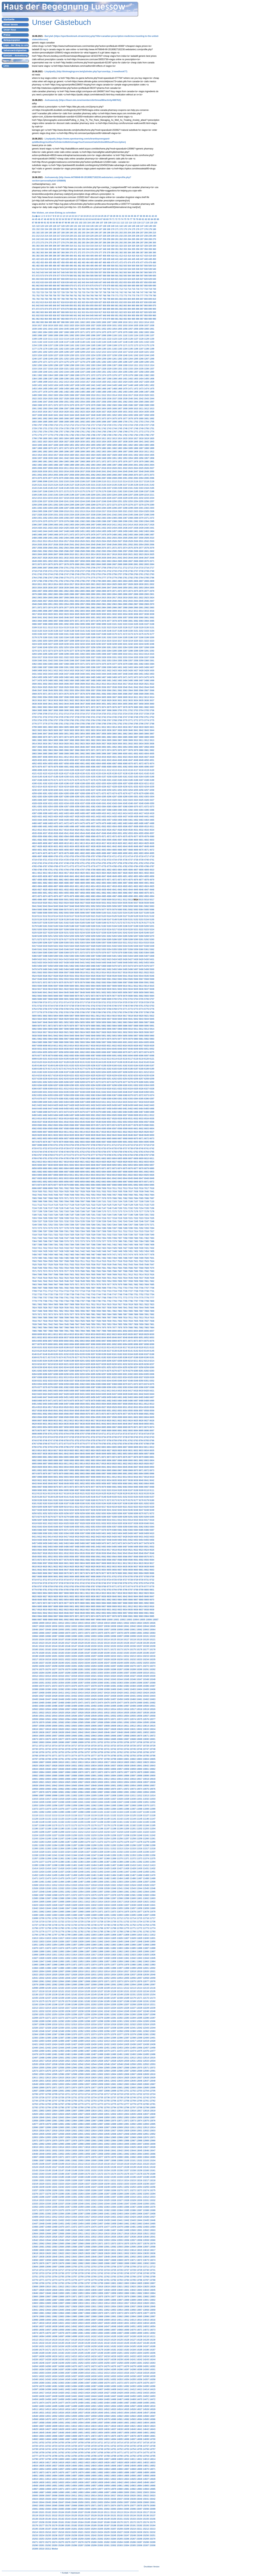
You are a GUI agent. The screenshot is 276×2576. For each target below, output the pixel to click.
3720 (103, 714)
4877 (141, 879)
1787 (98, 435)
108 (105, 222)
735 (92, 292)
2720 (45, 571)
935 (50, 315)
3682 (146, 707)
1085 (34, 335)
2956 (77, 604)
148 (146, 226)
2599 (135, 551)
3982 (151, 750)
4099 (39, 770)
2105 (77, 481)
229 (108, 236)
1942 (66, 458)
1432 (45, 385)
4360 (82, 806)
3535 (98, 687)
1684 (39, 421)
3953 (119, 747)
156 (54, 229)
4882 (45, 883)
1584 (119, 405)
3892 (39, 740)
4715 (135, 856)
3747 (125, 717)
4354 (50, 806)
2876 (141, 591)
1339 (39, 372)
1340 (45, 372)
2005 (34, 468)
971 (75, 319)
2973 (45, 607)
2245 (87, 501)
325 (133, 246)
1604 (103, 408)
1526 (55, 398)
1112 (55, 339)
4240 (55, 790)
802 (121, 299)
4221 (77, 786)
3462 (77, 677)
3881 (103, 737)
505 (133, 265)
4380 (66, 810)
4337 (82, 803)
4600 (135, 840)
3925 (93, 743)
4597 (119, 840)
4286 (55, 796)
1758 (66, 431)
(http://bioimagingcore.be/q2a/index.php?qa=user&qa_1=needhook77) (91, 71)
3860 (114, 733)
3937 (34, 747)
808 (146, 299)
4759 (125, 863)
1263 (125, 359)
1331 (119, 368)
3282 (98, 651)
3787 (93, 723)
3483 (66, 680)
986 (137, 319)
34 (129, 216)
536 (137, 269)
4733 (109, 860)
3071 (77, 621)
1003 (87, 322)
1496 (141, 392)
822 (79, 302)
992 (38, 322)
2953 (61, 604)
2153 (87, 488)
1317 (45, 368)
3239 (114, 644)
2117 (141, 481)
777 (142, 295)
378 (104, 252)
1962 (50, 461)
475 (133, 262)
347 (100, 249)
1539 (125, 398)
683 (125, 285)
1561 (119, 402)
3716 (82, 714)
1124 (119, 339)
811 (34, 302)
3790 (109, 723)
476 (137, 262)
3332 (119, 657)
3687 (50, 710)
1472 (135, 388)
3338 (151, 657)
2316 (98, 511)
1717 (93, 425)
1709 (50, 425)
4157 (103, 776)
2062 (93, 475)
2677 (61, 564)
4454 (93, 820)
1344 (66, 372)
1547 (45, 402)
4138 (125, 773)
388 (146, 252)
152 (38, 229)
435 (92, 259)
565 (133, 272)
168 (104, 229)
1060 (146, 329)
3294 (39, 654)
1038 (151, 325)
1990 (77, 465)
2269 (93, 505)
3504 (55, 684)
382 (121, 252)
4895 (114, 883)
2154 (93, 488)
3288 (130, 651)
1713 (71, 425)
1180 (50, 349)
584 (88, 275)
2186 (141, 491)
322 (121, 246)
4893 (103, 883)
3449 (130, 674)
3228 (55, 644)
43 (156, 216)
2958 (87, 604)
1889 (151, 448)
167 (100, 229)
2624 (146, 554)
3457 (50, 677)
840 (154, 302)
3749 (135, 717)
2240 (61, 501)
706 (96, 289)
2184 (130, 491)
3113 (55, 627)
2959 (93, 604)
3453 (151, 674)
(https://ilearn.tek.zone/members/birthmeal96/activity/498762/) (90, 100)
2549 (114, 544)
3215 (109, 641)
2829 (135, 584)
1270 (39, 362)
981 (117, 319)
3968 (77, 750)
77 (131, 219)
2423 (55, 528)
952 (121, 315)
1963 (55, 461)
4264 (61, 793)
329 (150, 246)
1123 (114, 339)
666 (54, 285)
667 (58, 285)
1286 (125, 362)
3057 (125, 617)
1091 (66, 335)
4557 (151, 833)
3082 (135, 621)
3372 (87, 664)
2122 (45, 485)
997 (58, 322)
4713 (125, 856)
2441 (151, 528)
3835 (103, 730)
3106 (141, 624)
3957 (141, 747)
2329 (45, 514)
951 (117, 315)
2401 (61, 524)
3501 (39, 684)
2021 (119, 468)
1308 (119, 365)
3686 (45, 710)
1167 (103, 345)
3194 (119, 637)
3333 (125, 657)
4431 (93, 816)
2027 (151, 468)
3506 (66, 684)
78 (134, 219)
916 (96, 312)
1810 (98, 438)
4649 (151, 846)
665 (50, 285)
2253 (130, 501)
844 (46, 305)
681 (117, 285)
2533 (151, 541)
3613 (146, 697)
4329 (39, 803)
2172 (66, 491)
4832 (146, 873)
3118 (82, 627)
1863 (135, 445)
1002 (82, 322)
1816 (130, 438)
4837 (50, 876)
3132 (34, 631)
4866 (82, 879)
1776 (39, 435)
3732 (45, 717)
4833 (151, 873)
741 (117, 292)
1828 (71, 441)
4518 (66, 830)
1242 (135, 355)
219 (67, 236)
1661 (39, 418)
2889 (87, 594)
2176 (87, 491)
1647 (87, 415)
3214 (103, 641)
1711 (61, 425)
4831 (141, 873)
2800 (103, 581)
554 (88, 272)
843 (42, 305)
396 (54, 256)
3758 (61, 720)
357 (142, 249)
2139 (135, 485)
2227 (114, 498)
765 (92, 295)
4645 (130, 846)
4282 (34, 796)
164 (88, 229)
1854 (87, 445)
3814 (114, 727)
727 (58, 292)
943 (83, 315)
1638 (39, 415)
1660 (34, 418)
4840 (66, 876)
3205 (55, 641)
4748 (66, 863)
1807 (82, 438)
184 (46, 232)
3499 (151, 680)
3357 (130, 660)
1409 (45, 382)
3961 (39, 750)
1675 (114, 418)
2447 (61, 531)
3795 (135, 723)
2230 (130, 498)
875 (50, 309)
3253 (66, 647)
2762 (146, 574)
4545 (87, 833)
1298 (66, 365)
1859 (114, 445)
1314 (151, 365)
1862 (130, 445)
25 (102, 216)
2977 (66, 607)
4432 (98, 816)
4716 (141, 856)
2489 (39, 538)
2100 (50, 481)
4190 (34, 783)
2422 (50, 528)
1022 (66, 325)
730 (71, 292)
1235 (98, 355)
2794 (71, 581)
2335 (77, 514)
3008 (109, 611)
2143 (34, 488)
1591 (34, 408)
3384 (151, 664)
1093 (77, 335)
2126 (66, 485)
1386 (45, 378)
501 (117, 265)
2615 (98, 554)
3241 (125, 644)
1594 (50, 408)
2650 (39, 561)
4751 (82, 863)
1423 (119, 382)
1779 (55, 435)
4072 (141, 763)
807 (142, 299)
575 (50, 275)
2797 (87, 581)
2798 (93, 581)
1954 (130, 458)
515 (50, 269)
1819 (146, 438)
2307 (50, 511)
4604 (34, 843)
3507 (71, 684)
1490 (109, 392)
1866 (151, 445)
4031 (45, 760)
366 (54, 252)
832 (121, 302)
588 (104, 275)
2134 (109, 485)
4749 (71, 863)
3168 (103, 634)
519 (67, 269)
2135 (114, 485)
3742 (98, 717)
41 (150, 216)
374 (88, 252)
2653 (55, 561)
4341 (103, 803)
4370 (135, 806)
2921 (135, 597)
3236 (98, 644)
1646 (82, 415)
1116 (77, 339)
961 (34, 319)
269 (150, 239)
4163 (135, 776)
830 (112, 302)
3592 (34, 697)
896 (137, 309)
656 (137, 282)
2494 (66, 538)
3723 (119, 714)
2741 (34, 574)
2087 (103, 478)
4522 (87, 830)
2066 (114, 475)
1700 (125, 421)
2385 (98, 521)
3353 (109, 660)
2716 (146, 567)
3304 (93, 654)
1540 (130, 398)
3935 (146, 743)
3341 (45, 660)
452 (38, 262)
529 (108, 269)
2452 (87, 531)
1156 (45, 345)
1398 (109, 378)
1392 (77, 378)
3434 (50, 674)
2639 (103, 558)
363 (42, 252)
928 (146, 312)
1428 (146, 382)
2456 (109, 531)
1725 (135, 425)
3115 (66, 627)
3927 (103, 743)
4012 (66, 757)
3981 (146, 750)
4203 (103, 783)
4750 (77, 863)
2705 (87, 567)
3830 (77, 730)
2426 (71, 528)
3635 (141, 700)
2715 (141, 567)
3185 (71, 637)
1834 (103, 441)
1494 (130, 392)
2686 (109, 564)
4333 (61, 803)
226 (96, 236)
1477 (39, 392)
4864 (71, 879)
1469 (119, 388)
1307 (114, 365)
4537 (45, 833)
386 (137, 252)
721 (34, 292)
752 (38, 295)
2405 (82, 524)
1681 (146, 418)
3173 (130, 634)
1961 (45, 461)
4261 (45, 793)
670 (71, 285)
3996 (103, 753)
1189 (98, 349)
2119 (151, 481)
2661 (98, 561)
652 (121, 282)
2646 (141, 558)
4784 (135, 866)
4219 (66, 786)
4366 (114, 806)
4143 (151, 773)
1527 (61, 398)
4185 (130, 780)
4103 (61, 770)
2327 (34, 514)
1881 (109, 448)
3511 (93, 684)
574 (46, 275)
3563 (125, 690)
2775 (93, 577)
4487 (146, 823)
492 (79, 265)
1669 (82, 418)
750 (154, 292)
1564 (135, 402)
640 (71, 282)
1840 (135, 441)
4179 (98, 780)
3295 (45, 654)
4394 (141, 810)
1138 (71, 342)
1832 (93, 441)
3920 (66, 743)
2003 (146, 465)
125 (50, 226)
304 (46, 246)
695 (50, 289)
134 (88, 226)
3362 (34, 664)
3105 (135, 624)
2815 (61, 584)
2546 (98, 544)
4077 (45, 767)
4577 (135, 836)
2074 (34, 478)
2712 (125, 567)
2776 (98, 577)
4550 (114, 833)
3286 (119, 651)
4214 (39, 786)
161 (75, 229)
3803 (55, 727)
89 (39, 222)
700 (71, 289)
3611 (135, 697)
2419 (34, 528)
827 (100, 302)
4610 (66, 843)
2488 (34, 538)
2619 (119, 554)
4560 (45, 836)
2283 (45, 508)
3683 (151, 707)
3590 (146, 694)
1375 (109, 375)
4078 (50, 767)
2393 (141, 521)
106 (97, 222)
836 (137, 302)
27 (108, 216)
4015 (82, 757)
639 (67, 282)
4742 (34, 863)
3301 (77, 654)
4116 (130, 770)
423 (42, 259)
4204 (109, 783)
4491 (45, 826)
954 (129, 315)
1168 (109, 345)
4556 (146, 833)
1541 (135, 398)
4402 (61, 813)
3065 (45, 621)
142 (121, 226)
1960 (39, 461)
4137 (119, 773)
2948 (34, 604)
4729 (87, 860)
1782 (71, 435)
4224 (93, 786)
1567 (151, 402)
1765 (103, 431)
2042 (109, 471)
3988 (61, 753)
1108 (34, 339)
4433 (103, 816)
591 (117, 275)
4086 (93, 767)
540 (154, 269)
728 (63, 292)
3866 (146, 733)
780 (154, 295)
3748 (130, 717)
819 (67, 302)
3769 (119, 720)
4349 (146, 803)
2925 (34, 601)
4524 (98, 830)
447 (142, 259)
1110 (45, 339)
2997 (50, 611)
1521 (151, 395)
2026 (146, 468)
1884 (125, 448)
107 (101, 222)
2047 (135, 471)
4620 (119, 843)
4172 (61, 780)
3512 (98, 684)
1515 (119, 395)
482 (38, 265)
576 (54, 275)
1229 (66, 355)
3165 (87, 634)
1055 (119, 329)
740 (112, 292)
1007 (109, 322)
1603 (98, 408)
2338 (93, 514)
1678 (130, 418)
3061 (146, 617)
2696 (39, 567)
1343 (61, 372)
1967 (77, 461)
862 (121, 305)
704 (88, 289)
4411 (109, 813)
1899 (82, 451)
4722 (50, 860)
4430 (87, 816)
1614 (34, 412)
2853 (141, 587)
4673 (34, 853)
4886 (66, 883)
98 (66, 222)
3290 (141, 651)
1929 (119, 455)
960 (154, 315)
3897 (66, 740)
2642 (119, 558)
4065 (103, 763)
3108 (151, 624)
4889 (82, 883)
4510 (146, 826)
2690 (130, 564)
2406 (87, 524)
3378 (119, 664)
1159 (61, 345)
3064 (39, 621)
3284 (109, 651)
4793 (61, 870)
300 (154, 242)
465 (92, 262)
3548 (45, 690)
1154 (34, 345)
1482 (66, 392)
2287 (66, 508)
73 (119, 219)
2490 (45, 538)
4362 (93, 806)
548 (63, 272)
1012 (135, 322)
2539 (61, 544)
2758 (125, 574)
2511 (34, 541)
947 (100, 315)
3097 (93, 624)
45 (36, 219)
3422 (109, 670)
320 (112, 246)
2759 (130, 574)
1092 (71, 335)
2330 (50, 514)
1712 (66, 425)
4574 (119, 836)
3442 (93, 674)
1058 (135, 329)
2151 (77, 488)
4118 (141, 770)
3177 (151, 634)
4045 (119, 760)
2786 (151, 577)
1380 (135, 375)
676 (96, 285)
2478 (103, 534)
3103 (125, 624)
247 (58, 239)
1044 (61, 329)
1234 (93, 355)
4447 (55, 820)
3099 (103, 624)
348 (104, 249)
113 (126, 222)
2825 (114, 584)
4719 (34, 860)
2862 (66, 591)
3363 (39, 664)
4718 (151, 856)
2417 (146, 524)
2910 (77, 597)
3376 (109, 664)
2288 (71, 508)
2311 (71, 511)
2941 (119, 601)
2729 (93, 571)
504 (129, 265)
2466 (39, 534)
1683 (34, 421)
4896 (119, 883)
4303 (146, 796)
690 (154, 285)
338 (63, 249)
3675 (109, 707)
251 (75, 239)
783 (42, 299)
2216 (55, 498)
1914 (39, 455)
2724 (66, 571)
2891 (98, 594)
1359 (146, 372)
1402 (130, 378)
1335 (141, 368)
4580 (151, 836)
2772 (77, 577)
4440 (141, 816)
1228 (61, 355)
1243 (141, 355)
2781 (125, 577)
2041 (103, 471)
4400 (50, 813)
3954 (125, 747)
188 (63, 232)
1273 (55, 362)
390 (154, 252)
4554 (135, 833)
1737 (77, 428)
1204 (55, 352)
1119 (93, 339)
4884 (55, 883)
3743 (103, 717)
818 (63, 302)
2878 (151, 591)
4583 (45, 840)
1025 (82, 325)
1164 (87, 345)
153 (42, 229)
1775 (34, 435)
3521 (146, 684)
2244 (82, 501)
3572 (50, 694)
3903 (98, 740)
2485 (141, 534)
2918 (119, 597)
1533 (93, 398)
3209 (77, 641)
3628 (103, 700)
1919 (66, 455)
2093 (135, 478)
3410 (45, 670)
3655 (125, 704)
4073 (146, 763)
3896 (61, 740)
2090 (119, 478)
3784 (77, 723)
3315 (151, 654)
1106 (146, 335)
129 (67, 226)
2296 (114, 508)
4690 (125, 853)
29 (114, 216)
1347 (82, 372)
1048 (82, 329)
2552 (130, 544)
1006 (103, 322)
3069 (66, 621)
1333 (130, 368)
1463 (87, 388)
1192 (114, 349)
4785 (141, 866)
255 (92, 239)
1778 (50, 435)
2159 (119, 488)
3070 (71, 621)
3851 (66, 733)
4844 (87, 876)
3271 (39, 651)
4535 (34, 833)
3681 (141, 707)
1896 (66, 451)
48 (45, 219)
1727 (146, 425)
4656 (66, 850)
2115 (130, 481)
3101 (114, 624)
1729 (34, 428)
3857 (98, 733)
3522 (151, 684)
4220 (71, 786)
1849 (61, 445)
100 (72, 222)
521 (75, 269)
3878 (87, 737)
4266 (71, 793)
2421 (45, 528)
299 (150, 242)
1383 (151, 375)
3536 (103, 687)
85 (155, 219)
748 (146, 292)
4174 (71, 780)
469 (108, 262)
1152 (146, 342)
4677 (55, 853)
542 (38, 272)
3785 (82, 723)
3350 (93, 660)
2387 (109, 521)
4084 (82, 767)
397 (58, 256)
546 (54, 272)
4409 (98, 813)
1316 (39, 368)
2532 (146, 541)
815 (50, 302)
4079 (55, 767)
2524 (103, 541)
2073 (151, 475)
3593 (39, 697)
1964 (61, 461)
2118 (146, 481)
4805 (125, 870)
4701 (61, 856)
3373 (93, 664)
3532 (82, 687)
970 (71, 319)
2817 (71, 584)
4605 (39, 843)
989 (150, 319)
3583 (109, 694)
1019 (50, 325)
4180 (103, 780)
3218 (125, 641)
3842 (141, 730)
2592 (98, 551)
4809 (146, 870)
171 (117, 229)
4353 (45, 806)
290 (112, 242)
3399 (109, 667)
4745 (50, 863)
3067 (55, 621)
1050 (93, 329)
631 (34, 282)
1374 (103, 375)
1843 (151, 441)
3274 (55, 651)
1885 (130, 448)
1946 (87, 458)
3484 (71, 680)
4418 (146, 813)
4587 (66, 840)
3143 (93, 631)
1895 (61, 451)
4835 (39, 876)
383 (125, 252)
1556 (93, 402)
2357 (71, 518)
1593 (45, 408)
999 (67, 322)
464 (88, 262)
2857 (39, 591)
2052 (39, 475)
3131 (151, 627)
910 (71, 312)
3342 (50, 660)
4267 (77, 793)
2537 (50, 544)
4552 (125, 833)
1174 (141, 345)
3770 (125, 720)
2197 (77, 495)
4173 (66, 780)
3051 (93, 617)
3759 (66, 720)
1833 (98, 441)
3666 (61, 707)
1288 (135, 362)
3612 (141, 697)
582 (79, 275)
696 (54, 289)
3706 (151, 710)
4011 (61, 757)
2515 (55, 541)
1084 (151, 332)
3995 (98, 753)
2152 (82, 488)
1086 (39, 335)
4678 (61, 853)
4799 (93, 870)
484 (46, 265)
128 (63, 226)
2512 (39, 541)
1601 (87, 408)
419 (150, 256)
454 (46, 262)
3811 (98, 727)
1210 (87, 352)
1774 (151, 431)
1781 (66, 435)
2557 (34, 548)
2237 (45, 501)
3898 (71, 740)
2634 (77, 558)
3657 (135, 704)
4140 (135, 773)
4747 (61, 863)
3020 (50, 614)
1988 (66, 465)
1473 (141, 388)
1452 (151, 385)
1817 (135, 438)
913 (83, 312)
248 (63, 239)
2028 (34, 471)
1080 (130, 332)
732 (79, 292)
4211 (146, 783)
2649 (34, 561)
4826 (114, 873)
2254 (135, 501)
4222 (82, 786)
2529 (130, 541)
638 (63, 282)
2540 (66, 544)
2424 (61, 528)
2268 (87, 505)
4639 (98, 846)
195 (92, 232)
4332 (55, 803)
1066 (55, 332)
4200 (87, 783)
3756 (50, 720)
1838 (125, 441)
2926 (39, 601)
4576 (130, 836)
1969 (87, 461)
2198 (82, 495)
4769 (55, 866)
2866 (87, 591)
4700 (55, 856)
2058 (71, 475)
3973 (103, 750)
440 (112, 259)
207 (142, 232)
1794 (135, 435)
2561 (55, 548)
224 (88, 236)
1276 (71, 362)
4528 (119, 830)
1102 (125, 335)
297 (142, 242)
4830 (135, 873)
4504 (114, 826)
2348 (146, 514)
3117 (77, 627)
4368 (125, 806)
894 (129, 309)
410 (112, 256)
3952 (114, 747)
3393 (77, 667)
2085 (93, 478)
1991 (82, 465)
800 (112, 299)
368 (63, 252)
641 (75, 282)
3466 (98, 677)
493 (83, 265)
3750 (141, 717)
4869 (98, 879)
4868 (93, 879)
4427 (71, 816)
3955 (130, 747)
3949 (98, 747)
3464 (87, 677)
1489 (103, 392)
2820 (87, 584)
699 (67, 289)
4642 (114, 846)
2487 (151, 534)
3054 (109, 617)
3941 (55, 747)
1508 (82, 395)
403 (83, 256)
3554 (77, 690)
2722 (55, 571)
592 (121, 275)
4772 (71, 866)
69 (107, 219)
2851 (130, 587)
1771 (135, 431)
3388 (50, 667)
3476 (151, 677)
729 (67, 292)
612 (79, 279)
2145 (45, 488)
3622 (71, 700)
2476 (93, 534)
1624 (87, 412)
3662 (39, 707)
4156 (98, 776)
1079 (125, 332)
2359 (82, 518)
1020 (55, 325)
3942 (61, 747)
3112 (50, 627)
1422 (114, 382)
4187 (141, 780)
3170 (114, 634)
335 (50, 249)
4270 (93, 793)
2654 (61, 561)
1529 (71, 398)
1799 (39, 438)
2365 (114, 518)
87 (33, 222)
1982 (34, 465)
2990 (135, 607)
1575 (71, 405)
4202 (98, 783)
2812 (45, 584)
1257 (93, 359)
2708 (103, 567)
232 (121, 236)
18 (81, 216)
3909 (130, 740)
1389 (61, 378)
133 (83, 226)
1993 (93, 465)
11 (61, 216)
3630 (114, 700)
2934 (82, 601)
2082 (77, 478)
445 (133, 259)
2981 (87, 607)
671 (75, 285)
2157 (109, 488)
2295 (109, 508)
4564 (66, 836)
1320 (61, 368)
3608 (119, 697)
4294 (98, 796)
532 (121, 269)
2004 (151, 465)
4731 (98, 860)
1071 (82, 332)
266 (137, 239)
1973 (109, 461)
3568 (151, 690)
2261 (50, 505)
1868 (39, 448)
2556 (151, 544)
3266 (135, 647)
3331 (114, 657)
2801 (109, 581)
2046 (130, 471)
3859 (109, 733)
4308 (50, 800)
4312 (71, 800)
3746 (119, 717)
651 (117, 282)
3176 (146, 634)
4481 (114, 823)
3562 (119, 690)
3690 (66, 710)
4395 (146, 810)
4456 (103, 820)
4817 (66, 873)
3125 (119, 627)
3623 (77, 700)
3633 (130, 700)
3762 (82, 720)
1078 (119, 332)
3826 (55, 730)
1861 (125, 445)
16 (75, 216)
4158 (109, 776)
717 (142, 289)
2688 (119, 564)
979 (108, 319)
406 (96, 256)
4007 (39, 757)
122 (38, 226)
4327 (151, 800)
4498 (82, 826)
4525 (103, 830)
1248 (45, 359)
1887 (141, 448)
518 (63, 269)
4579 (146, 836)
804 (129, 299)
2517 (66, 541)
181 (34, 232)
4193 (50, 783)
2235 (34, 501)
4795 (71, 870)
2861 (61, 591)
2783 (135, 577)
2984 (103, 607)
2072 (146, 475)
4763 (146, 863)
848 (63, 305)
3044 (55, 617)
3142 (87, 631)
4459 (119, 820)
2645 (135, 558)
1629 (114, 412)
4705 (82, 856)
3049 (82, 617)
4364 (103, 806)
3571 (45, 694)
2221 (82, 498)
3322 (66, 657)
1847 (50, 445)
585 (92, 275)
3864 (135, 733)
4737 (130, 860)
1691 (77, 421)
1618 (55, 412)
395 (50, 256)
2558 (39, 548)
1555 (87, 402)
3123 (109, 627)
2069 (130, 475)
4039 (87, 760)
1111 (50, 339)
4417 (141, 813)
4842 (77, 876)
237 (142, 236)
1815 (125, 438)
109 (110, 222)
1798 (34, 438)
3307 (109, 654)
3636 (146, 700)
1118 (87, 339)
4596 (114, 840)
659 (150, 282)
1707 (39, 425)
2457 (114, 531)
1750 (146, 428)
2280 (151, 505)
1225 (45, 355)
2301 (141, 508)
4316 (93, 800)
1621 (71, 412)
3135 (50, 631)
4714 (130, 856)
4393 (135, 810)
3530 (71, 687)
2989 (130, 607)
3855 (87, 733)
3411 (50, 670)
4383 (82, 810)
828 (104, 302)
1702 (135, 421)
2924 (151, 597)
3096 (87, 624)
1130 (151, 339)
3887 (135, 737)
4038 (82, 760)
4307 (45, 800)
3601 (82, 697)
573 (42, 275)
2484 (135, 534)
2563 (66, 548)
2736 (130, 571)
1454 (39, 388)
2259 (39, 505)
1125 (125, 339)
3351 (98, 660)
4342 (109, 803)
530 (112, 269)
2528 (125, 541)
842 (38, 305)
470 (112, 262)
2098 (39, 481)
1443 (103, 385)
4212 (151, 783)
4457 (109, 820)
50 (51, 219)
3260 (103, 647)
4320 (114, 800)
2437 (130, 528)
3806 (71, 727)
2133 (103, 485)
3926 (98, 743)
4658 (77, 850)
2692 (141, 564)
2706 (93, 567)
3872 (55, 737)
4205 (114, 783)
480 (154, 262)
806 (137, 299)
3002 (77, 611)
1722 (119, 425)
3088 (45, 624)
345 (92, 249)
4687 (109, 853)
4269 (87, 793)
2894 (114, 594)
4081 (66, 767)
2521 (87, 541)
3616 (39, 700)
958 (146, 315)
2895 (119, 594)
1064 (45, 332)
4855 (146, 876)
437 (100, 259)
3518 (130, 684)
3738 (77, 717)
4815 (55, 873)
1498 (151, 392)
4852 (130, 876)
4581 (34, 840)
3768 (114, 720)
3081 (130, 621)
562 (121, 272)
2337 (87, 514)
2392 (135, 521)
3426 (130, 670)
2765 (39, 577)
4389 (114, 810)
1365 (55, 375)
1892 (45, 451)
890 (112, 309)
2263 (61, 505)
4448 (61, 820)
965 (50, 319)
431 (75, 259)
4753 (93, 863)
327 (142, 246)
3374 (98, 664)
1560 (114, 402)
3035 (130, 614)
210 (154, 232)
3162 (71, 634)
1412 (61, 382)
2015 (87, 468)
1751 (151, 428)
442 (121, 259)
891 (117, 309)
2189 (34, 495)
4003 (141, 753)
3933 (135, 743)
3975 (114, 750)
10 (58, 216)
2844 (93, 587)
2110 (103, 481)
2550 (119, 544)
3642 (55, 704)
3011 (125, 611)
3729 (151, 714)
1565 (141, 402)
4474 (77, 823)
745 (133, 292)
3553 (71, 690)
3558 (98, 690)
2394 (146, 521)
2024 (135, 468)
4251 (114, 790)
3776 (34, 723)
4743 (39, 863)
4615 (93, 843)
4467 (39, 823)
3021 (55, 614)
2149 (66, 488)
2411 (114, 524)
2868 (98, 591)
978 (104, 319)
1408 (39, 382)
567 (142, 272)
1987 (61, 465)
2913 (93, 597)
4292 (87, 796)
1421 (109, 382)
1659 (151, 415)
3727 (141, 714)
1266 (141, 359)
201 (117, 232)
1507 (77, 395)
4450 (71, 820)
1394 (87, 378)
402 (79, 256)
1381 (141, 375)
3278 (77, 651)
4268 (82, 793)
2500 (98, 538)
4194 (55, 783)
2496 (77, 538)
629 (150, 279)
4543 (77, 833)
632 (38, 282)
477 (142, 262)
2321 (125, 511)
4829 (130, 873)
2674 (45, 564)
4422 (45, 816)
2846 (103, 587)
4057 (61, 763)
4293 (93, 796)
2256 (146, 501)
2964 (119, 604)
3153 (146, 631)
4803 (114, 870)
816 (54, 302)
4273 (109, 793)
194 (88, 232)
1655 (130, 415)
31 (120, 216)
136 (96, 226)
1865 (146, 445)
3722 (114, 714)
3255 (77, 647)
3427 (135, 670)
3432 (39, 674)
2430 (93, 528)
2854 (146, 587)
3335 (135, 657)
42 (153, 216)
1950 (109, 458)
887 (100, 309)
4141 (141, 773)
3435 (55, 674)
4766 (39, 866)
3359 (141, 660)
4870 (103, 879)
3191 (103, 637)
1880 (103, 448)
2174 (77, 491)
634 (46, 282)
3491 (109, 680)
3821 (151, 727)
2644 (130, 558)
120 (155, 222)
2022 (125, 468)
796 (96, 299)
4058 (66, 763)
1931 (130, 455)
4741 (151, 860)
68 (104, 219)
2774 (87, 577)
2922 (141, 597)
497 (100, 265)
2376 (50, 521)
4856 (151, 876)
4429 (82, 816)
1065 (50, 332)
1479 (50, 392)
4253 (125, 790)
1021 (61, 325)
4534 (151, 830)
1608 (125, 408)
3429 (146, 670)
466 (96, 262)
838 (146, 302)
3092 (66, 624)
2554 (141, 544)
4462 (135, 820)
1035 (135, 325)
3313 (141, 654)
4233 (141, 786)
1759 (71, 431)
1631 (125, 412)
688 (146, 285)
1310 (130, 365)
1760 (77, 431)
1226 (50, 355)
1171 (125, 345)
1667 (71, 418)
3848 (50, 733)
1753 (39, 431)
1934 (146, 455)
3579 (87, 694)
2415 (135, 524)
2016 (93, 468)
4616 (98, 843)
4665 (114, 850)
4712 (119, 856)
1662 (45, 418)
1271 (45, 362)
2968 (141, 604)
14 (69, 216)
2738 (141, 571)
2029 (39, 471)
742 (121, 292)
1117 (82, 339)
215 (50, 236)
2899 (141, 594)
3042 (45, 617)
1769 (125, 431)
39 (144, 216)
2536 (45, 544)
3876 (77, 737)
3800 (39, 727)
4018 (98, 757)
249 (67, 239)
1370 (82, 375)
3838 (119, 730)
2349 (151, 514)
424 (46, 259)
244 (46, 239)
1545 (34, 402)
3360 (146, 660)
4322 (125, 800)
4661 (93, 850)
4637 (87, 846)
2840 (71, 587)
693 (42, 289)
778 (146, 295)
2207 (130, 495)
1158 (55, 345)
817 (58, 302)
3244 (141, 644)
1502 (50, 395)
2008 (50, 468)
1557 (98, 402)
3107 (146, 624)
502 (121, 265)
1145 (109, 342)
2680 (77, 564)
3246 (151, 644)
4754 (98, 863)
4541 (66, 833)
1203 (50, 352)
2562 (61, 548)
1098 (103, 335)
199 (108, 232)
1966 (71, 461)
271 (34, 242)
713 (125, 289)
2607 (55, 554)
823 (83, 302)
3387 (45, 667)
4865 (77, 879)
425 (50, 259)
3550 (55, 690)
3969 (82, 750)
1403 (135, 378)
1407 (34, 382)
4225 (98, 786)
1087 (45, 335)
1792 (125, 435)
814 (46, 302)
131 (75, 226)
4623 (135, 843)
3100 (109, 624)
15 (72, 216)
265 (133, 239)
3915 (39, 743)
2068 (125, 475)
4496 (71, 826)
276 (54, 242)
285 (92, 242)
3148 (119, 631)
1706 (34, 425)
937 (58, 315)
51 (54, 219)
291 (117, 242)
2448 (66, 531)
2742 (39, 574)
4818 (71, 873)
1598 (71, 408)
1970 (93, 461)
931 (34, 315)
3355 (119, 660)
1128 (141, 339)
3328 (98, 657)
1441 (93, 385)
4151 (71, 776)
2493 (61, 538)
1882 (114, 448)
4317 (98, 800)
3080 (125, 621)
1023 (71, 325)
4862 (61, 879)
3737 (71, 717)
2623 (141, 554)
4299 (125, 796)
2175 (82, 491)
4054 (45, 763)
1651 (109, 415)
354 (129, 249)
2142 (151, 485)
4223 (87, 786)
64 (92, 219)
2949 (39, 604)
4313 (77, 800)
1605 (109, 408)
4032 (50, 760)
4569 (93, 836)
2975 (55, 607)
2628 (45, 558)
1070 (77, 332)
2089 (114, 478)
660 (154, 282)
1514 (114, 395)
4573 (114, 836)
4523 (93, 830)
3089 (50, 624)
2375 (45, 521)
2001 (135, 465)
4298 (119, 796)
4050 (146, 760)
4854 (141, 876)
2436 (125, 528)
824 (88, 302)
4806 (130, 870)
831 (117, 302)
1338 (34, 372)
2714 (135, 567)
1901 (93, 451)
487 (58, 265)
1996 (109, 465)
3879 (93, 737)
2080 (66, 478)
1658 (146, 415)
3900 (82, 740)
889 (108, 309)
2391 (130, 521)
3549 (50, 690)
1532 (87, 398)
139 (108, 226)
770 (112, 295)
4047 (130, 760)
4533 (146, 830)
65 (95, 219)
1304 (98, 365)
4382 (77, 810)
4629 (45, 846)
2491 (50, 538)
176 (137, 229)
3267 (141, 647)
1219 (135, 352)
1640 (50, 415)
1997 (114, 465)
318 (104, 246)
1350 (98, 372)
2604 (39, 554)
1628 (109, 412)
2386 (103, 521)
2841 (77, 587)
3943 (66, 747)
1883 (119, 448)
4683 (87, 853)
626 (137, 279)
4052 (34, 763)
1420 (103, 382)
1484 (77, 392)
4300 (130, 796)
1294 (45, 365)
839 (150, 302)
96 (60, 222)
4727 (77, 860)
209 (150, 232)
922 (121, 312)
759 (67, 295)
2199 (87, 495)
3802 (50, 727)
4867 (87, 879)
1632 (130, 412)
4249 (103, 790)
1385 (39, 378)
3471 (125, 677)
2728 (87, 571)
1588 (141, 405)
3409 (39, 670)
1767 (114, 431)
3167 (98, 634)
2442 (34, 531)
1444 (109, 385)
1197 (141, 349)
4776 (93, 866)
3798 (151, 723)
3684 (34, 710)
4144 (34, 776)
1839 (130, 441)
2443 (39, 531)
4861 (55, 879)
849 (67, 305)
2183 (125, 491)
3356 (125, 660)
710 (112, 289)
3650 (98, 704)
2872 (119, 591)
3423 (114, 670)
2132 (98, 485)
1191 (109, 349)
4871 (109, 879)
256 (96, 239)
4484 (130, 823)
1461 (77, 388)
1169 (114, 345)
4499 (87, 826)
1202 (45, 352)
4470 (55, 823)
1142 (93, 342)
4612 (77, 843)
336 (54, 249)
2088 (109, 478)
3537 (109, 687)
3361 (151, 660)
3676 (114, 707)
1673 (103, 418)
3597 (61, 697)
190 (71, 232)
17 (78, 216)
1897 (71, 451)
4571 (103, 836)
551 (75, 272)
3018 (39, 614)
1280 (93, 362)
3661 (34, 707)
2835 (45, 587)
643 (83, 282)
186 (54, 232)
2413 (125, 524)
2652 (50, 561)
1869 (45, 448)
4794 (66, 870)
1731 (45, 428)
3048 (77, 617)
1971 (98, 461)
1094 (82, 335)
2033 (61, 471)
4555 (141, 833)
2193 (55, 495)
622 (121, 279)
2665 (119, 561)
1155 (39, 345)
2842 (82, 587)
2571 (109, 548)
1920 (71, 455)
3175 (141, 634)
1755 (50, 431)
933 (42, 315)
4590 (82, 840)
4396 (151, 810)
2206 (125, 495)
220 (71, 236)
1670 (87, 418)
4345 (125, 803)
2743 (45, 574)
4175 (77, 780)
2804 (125, 581)
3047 (71, 617)
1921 (77, 455)
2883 (55, 594)
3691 (71, 710)
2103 (66, 481)
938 (63, 315)
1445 (114, 385)
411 (117, 256)
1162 (77, 345)
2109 (98, 481)
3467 (103, 677)
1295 (50, 365)
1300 (77, 365)
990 (154, 319)
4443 (34, 820)
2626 (34, 558)
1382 (146, 375)
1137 (66, 342)
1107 (151, 335)
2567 (87, 548)
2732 (109, 571)
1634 (141, 412)
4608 (55, 843)
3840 (130, 730)
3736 (66, 717)
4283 (39, 796)
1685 (45, 421)
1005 (98, 322)
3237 (103, 644)
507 (142, 265)
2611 (77, 554)
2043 (114, 471)
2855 (151, 587)
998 (63, 322)
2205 (119, 495)
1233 (87, 355)
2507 (135, 538)
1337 (151, 368)
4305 (34, 800)
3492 (114, 680)
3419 (93, 670)
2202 (103, 495)
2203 (109, 495)
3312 (135, 654)
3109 (34, 627)
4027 (146, 757)
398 (63, 256)
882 (79, 309)
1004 (93, 322)
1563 (130, 402)
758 (63, 295)
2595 (114, 551)
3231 (71, 644)
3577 (77, 694)
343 (83, 249)
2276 (130, 505)
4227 (109, 786)
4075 (34, 767)
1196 (135, 349)
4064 (98, 763)
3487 (87, 680)
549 (67, 272)
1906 (119, 451)
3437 (66, 674)
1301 (82, 365)
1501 (45, 395)
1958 (151, 458)
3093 (71, 624)
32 (123, 216)
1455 (45, 388)
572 (38, 275)
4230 (125, 786)
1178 (39, 349)
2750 (82, 574)
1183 (66, 349)
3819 (141, 727)
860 (112, 305)
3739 (82, 717)
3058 (130, 617)
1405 (146, 378)
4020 (109, 757)
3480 (50, 680)
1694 (93, 421)
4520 (77, 830)
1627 (103, 412)
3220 (135, 641)
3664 (50, 707)
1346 (77, 372)
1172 (130, 345)
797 (100, 299)
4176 (82, 780)
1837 (119, 441)
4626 (151, 843)
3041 (39, 617)
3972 (98, 750)
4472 (66, 823)
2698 (50, 567)
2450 (77, 531)
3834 (98, 730)
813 (42, 302)
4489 (34, 826)
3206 (61, 641)
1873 (66, 448)
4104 (66, 770)
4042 (103, 760)
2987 (119, 607)
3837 (114, 730)
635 (50, 282)
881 (75, 309)
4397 (34, 813)
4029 (34, 760)
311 (75, 246)
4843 (82, 876)
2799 (98, 581)
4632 (61, 846)
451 (34, 262)
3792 (119, 723)
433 (83, 259)
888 (104, 309)
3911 (141, 740)
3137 (61, 631)
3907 (119, 740)
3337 (146, 657)
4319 (109, 800)
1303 (93, 365)
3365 (50, 664)
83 (149, 219)
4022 (119, 757)
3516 (119, 684)
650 (112, 282)
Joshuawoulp (51, 100)
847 (58, 305)
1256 (87, 359)
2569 (98, 548)
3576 (71, 694)
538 (146, 269)
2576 (135, 548)
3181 (50, 637)
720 (154, 289)
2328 (39, 514)
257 (100, 239)
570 (154, 272)
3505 (61, 684)
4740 (146, 860)
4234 (146, 786)
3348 (82, 660)
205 (133, 232)
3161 (66, 634)
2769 (61, 577)
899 (150, 309)
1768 (119, 431)
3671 (87, 707)
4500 (93, 826)
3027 (87, 614)
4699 (50, 856)
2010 (61, 468)
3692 (77, 710)
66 (98, 219)
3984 (39, 753)
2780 (119, 577)
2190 (39, 495)
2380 (71, 521)
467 (100, 262)
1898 (77, 451)
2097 (34, 481)
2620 (125, 554)
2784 (141, 577)
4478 (98, 823)
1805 (71, 438)
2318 (109, 511)
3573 (55, 694)
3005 (93, 611)
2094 (141, 478)
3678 (125, 707)
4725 (66, 860)
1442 (98, 385)
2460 (130, 531)
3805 (66, 727)
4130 (82, 773)
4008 (45, 757)
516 (54, 269)
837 (142, 302)
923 (125, 312)
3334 (130, 657)
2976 (61, 607)
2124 (55, 485)
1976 (125, 461)
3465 (93, 677)
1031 (114, 325)
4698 (45, 856)
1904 (109, 451)
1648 (93, 415)
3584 (114, 694)
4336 (77, 803)
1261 (114, 359)
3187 (82, 637)
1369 (77, 375)
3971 (93, 750)
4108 (87, 770)
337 (58, 249)
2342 (114, 514)
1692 (82, 421)
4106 (77, 770)
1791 (119, 435)
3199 (146, 637)
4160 (119, 776)
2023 (130, 468)
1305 (103, 365)
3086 (34, 624)
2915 (103, 597)
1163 (82, 345)
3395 (87, 667)
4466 (34, 823)
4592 (93, 840)
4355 (55, 806)
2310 (66, 511)
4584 (50, 840)
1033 (125, 325)
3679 (130, 707)
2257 (151, 501)
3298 (61, 654)
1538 (119, 398)
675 (92, 285)
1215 (114, 352)
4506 (125, 826)
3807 (77, 727)
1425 (130, 382)
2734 (119, 571)
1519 (141, 395)
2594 (109, 551)
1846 (45, 445)
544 (46, 272)
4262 (50, 793)
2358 (77, 518)
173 (125, 229)
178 (146, 229)
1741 (98, 428)
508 (146, 265)
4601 (141, 840)
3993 (87, 753)
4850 (119, 876)
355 (133, 249)
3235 (93, 644)
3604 (98, 697)
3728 (146, 714)
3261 (109, 647)
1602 (93, 408)
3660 (151, 704)
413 (125, 256)
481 (34, 265)
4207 (125, 783)
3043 (50, 617)
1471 (130, 388)
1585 (125, 405)
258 (104, 239)
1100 (114, 335)
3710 (50, 714)
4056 (55, 763)
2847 (109, 587)
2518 (71, 541)
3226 (45, 644)
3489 (98, 680)
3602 (87, 697)
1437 (71, 385)
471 (117, 262)
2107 (87, 481)
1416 (82, 382)
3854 (82, 733)
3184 (66, 637)
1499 (34, 395)
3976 (119, 750)
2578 (146, 548)
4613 (82, 843)
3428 (141, 670)
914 (88, 312)
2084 (87, 478)
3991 (77, 753)
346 (96, 249)
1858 (109, 445)
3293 (34, 654)
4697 (39, 856)
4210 (141, 783)
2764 (34, 577)
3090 (55, 624)
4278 (135, 793)
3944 (71, 747)
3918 (55, 743)
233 (125, 236)
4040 (93, 760)
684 (129, 285)
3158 (50, 634)
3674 (103, 707)
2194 (61, 495)
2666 (125, 561)
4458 (114, 820)
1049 (87, 329)
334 (46, 249)
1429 (151, 382)
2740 (151, 571)
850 (71, 305)
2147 (55, 488)
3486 (82, 680)
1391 (71, 378)
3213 (98, 641)
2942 (125, 601)
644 (88, 282)
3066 (50, 621)
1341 (50, 372)
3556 (87, 690)
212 (38, 236)
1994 (98, 465)
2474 (82, 534)
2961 (103, 604)
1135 (55, 342)
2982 (93, 607)
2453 (93, 531)
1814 (119, 438)
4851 (125, 876)
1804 (66, 438)
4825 (109, 873)
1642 (61, 415)
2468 (50, 534)
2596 (119, 551)
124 (46, 226)
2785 (146, 577)
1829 (77, 441)
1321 (66, 368)
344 (88, 249)
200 (112, 232)
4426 (66, 816)
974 (88, 319)
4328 (34, 803)
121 (34, 226)
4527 (114, 830)
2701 (66, 567)
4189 (151, 780)
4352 (39, 806)
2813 (50, 584)
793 (83, 299)
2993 (151, 607)
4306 (39, 800)
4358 (71, 806)
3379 (125, 664)
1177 (34, 349)
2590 (87, 551)
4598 (125, 840)
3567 (146, 690)
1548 (50, 402)
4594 (103, 840)
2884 (61, 594)
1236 (103, 355)
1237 (109, 355)
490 (71, 265)
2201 (98, 495)
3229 (61, 644)
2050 (151, 471)
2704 (82, 567)
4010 (55, 757)
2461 (135, 531)
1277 (77, 362)
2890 (93, 594)
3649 (93, 704)
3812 (103, 727)
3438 (71, 674)
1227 (55, 355)
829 (108, 302)
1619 (61, 412)
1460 (71, 388)
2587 (71, 551)
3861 (119, 733)
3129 (141, 627)
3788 (98, 723)
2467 (45, 534)
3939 (45, 747)
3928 (109, 743)
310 (71, 246)
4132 (93, 773)
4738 (135, 860)
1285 (119, 362)
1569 (39, 405)
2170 (55, 491)
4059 (71, 763)
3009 (114, 611)
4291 (82, 796)
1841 (141, 441)
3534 (93, 687)
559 (108, 272)
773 (125, 295)
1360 (151, 372)
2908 (66, 597)
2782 (130, 577)
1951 (114, 458)
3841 (135, 730)
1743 (109, 428)
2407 (93, 524)
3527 (55, 687)
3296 (50, 654)
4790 (45, 870)
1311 (135, 365)
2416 (141, 524)
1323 (77, 368)
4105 (71, 770)
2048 (141, 471)
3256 (82, 647)
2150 (71, 488)
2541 (71, 544)
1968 (82, 461)
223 (83, 236)
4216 (50, 786)
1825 (55, 441)
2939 (109, 601)
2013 (77, 468)
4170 (50, 780)
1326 (93, 368)
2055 (55, 475)
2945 (141, 601)
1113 (61, 339)
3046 (66, 617)
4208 (130, 783)
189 (67, 232)
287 (100, 242)
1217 (125, 352)
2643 (125, 558)
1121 (103, 339)
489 (67, 265)
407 (100, 256)
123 (42, 226)
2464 (151, 531)
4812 (39, 873)
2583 (50, 551)
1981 (151, 461)
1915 (45, 455)
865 (133, 305)
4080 (61, 767)
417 (142, 256)
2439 (141, 528)
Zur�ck (36, 216)
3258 (93, 647)
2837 (55, 587)
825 (92, 302)
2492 (55, 538)
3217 (119, 641)
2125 (61, 485)
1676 (119, 418)
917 (100, 312)
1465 (98, 388)
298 (146, 242)
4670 (141, 850)
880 (71, 309)
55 (66, 219)
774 (129, 295)
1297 (61, 365)
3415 (71, 670)
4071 (135, 763)
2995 (39, 611)
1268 (151, 359)
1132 (39, 342)
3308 (114, 654)
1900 (87, 451)
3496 (135, 680)
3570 (39, 694)
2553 (135, 544)
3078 (114, 621)
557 (100, 272)
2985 (109, 607)
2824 (109, 584)
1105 (141, 335)
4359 (77, 806)
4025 (135, 757)
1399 (114, 378)
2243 (77, 501)
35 (132, 216)
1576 (77, 405)
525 (92, 269)
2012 (71, 468)
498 (104, 265)
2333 (66, 514)
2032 (55, 471)
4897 (125, 883)
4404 (71, 813)
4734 (114, 860)
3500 (34, 684)
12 (64, 216)
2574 (125, 548)
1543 (146, 398)
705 (92, 289)
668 (63, 285)
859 (108, 305)
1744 (114, 428)
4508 (135, 826)
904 (46, 312)
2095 (146, 478)
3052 (98, 617)
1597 (66, 408)
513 (42, 269)
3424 (119, 670)
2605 (45, 554)
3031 (109, 614)
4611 (71, 843)
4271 (98, 793)
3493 (119, 680)
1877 (87, 448)
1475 (151, 388)
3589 (141, 694)
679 (108, 285)
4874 (125, 879)
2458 (119, 531)
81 (143, 219)
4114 (119, 770)
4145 (39, 776)
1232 (82, 355)
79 (137, 219)
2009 (55, 468)
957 (142, 315)
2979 (77, 607)
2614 (93, 554)
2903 (39, 597)
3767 (109, 720)
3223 (151, 641)
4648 (146, 846)
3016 (151, 611)
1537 (114, 398)
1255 (82, 359)
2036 (77, 471)
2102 (61, 481)
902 (38, 312)
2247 (98, 501)
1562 (125, 402)
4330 (45, 803)
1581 (103, 405)
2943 (130, 601)
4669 (135, 850)
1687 (55, 421)
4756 (109, 863)
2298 (125, 508)
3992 (82, 753)
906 (54, 312)
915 (92, 312)
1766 (109, 431)
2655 (66, 561)
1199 (151, 349)
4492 (50, 826)
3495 (130, 680)
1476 (34, 392)
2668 (135, 561)
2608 (61, 554)
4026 (141, 757)
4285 (50, 796)
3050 (87, 617)
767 (100, 295)
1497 (146, 392)
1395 (93, 378)
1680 (141, 418)
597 (142, 275)
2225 (103, 498)
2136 (119, 485)
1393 (82, 378)
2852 (135, 587)
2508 (141, 538)
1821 (34, 441)
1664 (55, 418)
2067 (119, 475)
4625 (146, 843)
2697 (45, 567)
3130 (146, 627)
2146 (50, 488)
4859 (45, 879)
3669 (77, 707)
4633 (66, 846)
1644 (71, 415)
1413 (66, 382)
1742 (103, 428)
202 (121, 232)
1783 (77, 435)
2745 (55, 574)
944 (88, 315)
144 (129, 226)
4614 (87, 843)
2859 (50, 591)
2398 (45, 524)
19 (84, 216)
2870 (109, 591)
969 (67, 319)
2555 (146, 544)
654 (129, 282)
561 (117, 272)
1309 (125, 365)
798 (104, 299)
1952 (119, 458)
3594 (45, 697)
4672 (151, 850)
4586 (61, 840)
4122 (39, 773)
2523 (98, 541)
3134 (45, 631)
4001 (130, 753)
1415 (77, 382)
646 (96, 282)
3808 (82, 727)
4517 (61, 830)
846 (54, 305)
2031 (50, 471)
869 (150, 305)
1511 (98, 395)
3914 (34, 743)
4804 (119, 870)
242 (38, 239)
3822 (34, 730)
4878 (146, 879)
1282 (103, 362)
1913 (34, 455)
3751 (146, 717)
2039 (93, 471)
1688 (61, 421)
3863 (130, 733)
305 (50, 246)
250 (71, 239)
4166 (151, 776)
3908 (125, 740)
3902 (93, 740)
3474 (141, 677)
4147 (50, 776)
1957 (146, 458)
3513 (103, 684)
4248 (98, 790)
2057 (66, 475)
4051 (151, 760)
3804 (61, 727)
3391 (66, 667)
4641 (109, 846)
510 (154, 265)
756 (54, 295)
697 (58, 289)
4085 (87, 767)
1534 (98, 398)
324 (129, 246)
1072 (87, 332)
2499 (93, 538)
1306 (109, 365)
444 (129, 259)
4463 (141, 820)
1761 (82, 431)
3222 (146, 641)
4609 (61, 843)
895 (133, 309)
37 (138, 216)
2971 (34, 607)
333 (42, 249)
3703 (135, 710)
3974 (109, 750)
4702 (66, 856)
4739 (141, 860)
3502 (45, 684)
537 (142, 269)
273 (42, 242)
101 (76, 222)
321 (117, 246)
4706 (87, 856)
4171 (55, 780)
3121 (98, 627)
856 (96, 305)
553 (83, 272)
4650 (34, 850)
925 (133, 312)
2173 (71, 491)
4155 (93, 776)
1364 (50, 375)
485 (50, 265)
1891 (39, 451)
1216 (119, 352)
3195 (125, 637)
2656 (71, 561)
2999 (61, 611)
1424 (125, 382)
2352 (45, 518)
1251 (61, 359)
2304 (34, 511)
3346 (71, 660)
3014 (141, 611)
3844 (151, 730)
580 (71, 275)
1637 (34, 415)
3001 (71, 611)
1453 (34, 388)
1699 (119, 421)
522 (79, 269)
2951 (50, 604)
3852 (71, 733)
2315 (93, 511)
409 (108, 256)
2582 (45, 551)
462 (79, 262)
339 (67, 249)
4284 (45, 796)
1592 (39, 408)
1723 (125, 425)
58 (75, 219)
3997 (109, 753)
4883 (50, 883)
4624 (141, 843)
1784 (82, 435)
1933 (141, 455)
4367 (119, 806)
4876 (135, 879)
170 (112, 229)
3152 (141, 631)
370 (71, 252)
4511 (151, 826)
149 (150, 226)
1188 (93, 349)
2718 (34, 571)
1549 (55, 402)
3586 (125, 694)
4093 (130, 767)
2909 (71, 597)
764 (88, 295)
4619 (114, 843)
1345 (71, 372)
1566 (146, 402)
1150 (135, 342)
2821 (93, 584)
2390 (125, 521)
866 (137, 305)
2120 (34, 485)
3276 (66, 651)
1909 (135, 451)
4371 (141, 806)
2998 (55, 611)
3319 (50, 657)
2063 (98, 475)
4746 (55, 863)
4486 (141, 823)
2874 (130, 591)
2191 (45, 495)
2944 (135, 601)
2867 (93, 591)
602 (38, 279)
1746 (125, 428)
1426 (135, 382)
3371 (82, 664)
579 (67, 275)
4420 (34, 816)
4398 (39, 813)
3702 (130, 710)
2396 (34, 524)
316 (96, 246)
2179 (103, 491)
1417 (87, 382)
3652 (109, 704)
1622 (77, 412)
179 (150, 229)
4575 (125, 836)
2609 (66, 554)
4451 (77, 820)
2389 (119, 521)
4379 (61, 810)
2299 (130, 508)
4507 (130, 826)
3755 (45, 720)
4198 (77, 783)
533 (125, 269)
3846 (39, 733)
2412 (119, 524)
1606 (114, 408)
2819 (82, 584)
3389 (55, 667)
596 (137, 275)
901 (34, 312)
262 (121, 239)
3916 (45, 743)
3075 (98, 621)
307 (58, 246)
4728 (82, 860)
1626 (98, 412)
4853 (135, 876)
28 (111, 216)
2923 (146, 597)
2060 (82, 475)
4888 (77, 883)
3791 (114, 723)
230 (112, 236)
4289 (71, 796)
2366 (119, 518)
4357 (66, 806)
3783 (71, 723)
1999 (125, 465)
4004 (146, 753)
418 (146, 256)
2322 (130, 511)
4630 (50, 846)
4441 (146, 816)
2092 (130, 478)
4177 (87, 780)
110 (114, 222)
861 (117, 305)
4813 (45, 873)
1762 (87, 431)
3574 (61, 694)
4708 (98, 856)
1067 (61, 332)
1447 (125, 385)
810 (154, 299)
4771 (66, 866)
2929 (55, 601)
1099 (109, 335)
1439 (82, 385)
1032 (119, 325)
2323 (135, 511)
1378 (125, 375)
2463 (146, 531)
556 (96, 272)
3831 (82, 730)
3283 (103, 651)
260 (112, 239)
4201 (93, 783)
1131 (34, 342)
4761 (135, 863)
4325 (141, 800)
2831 (146, 584)
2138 (130, 485)
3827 (61, 730)
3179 (39, 637)
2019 (109, 468)
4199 (82, 783)
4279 (141, 793)
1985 (50, 465)
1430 (34, 385)
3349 (87, 660)
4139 (130, 773)
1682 (151, 418)
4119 (146, 770)
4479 (103, 823)
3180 (45, 637)
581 (75, 275)
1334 (135, 368)
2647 (146, 558)
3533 (87, 687)
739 (108, 292)
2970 (151, 604)
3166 (93, 634)
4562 (55, 836)
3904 (103, 740)
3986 (50, 753)
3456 (45, 677)
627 (142, 279)
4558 (34, 836)
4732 (103, 860)
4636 (82, 846)
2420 (39, 528)
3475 (146, 677)
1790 (114, 435)
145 (133, 226)
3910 (135, 740)
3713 (66, 714)
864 (129, 305)
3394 (82, 667)
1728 (151, 425)
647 (100, 282)
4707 (93, 856)
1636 (151, 412)
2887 (77, 594)
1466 (103, 388)
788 (63, 299)
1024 (77, 325)
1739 (87, 428)
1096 (93, 335)
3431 (34, 674)
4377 (50, 810)
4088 (103, 767)
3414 (66, 670)
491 (75, 265)
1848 (55, 445)
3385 (34, 667)
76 (128, 219)
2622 (135, 554)
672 (79, 285)
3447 (119, 674)
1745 (119, 428)
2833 (34, 587)
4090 (114, 767)
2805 (130, 581)
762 (79, 295)
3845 (34, 733)
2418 (151, 524)
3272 (45, 651)
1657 (141, 415)
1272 (50, 362)
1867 (34, 448)
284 (88, 242)
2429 (87, 528)
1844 (34, 445)
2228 (119, 498)
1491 (114, 392)
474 (129, 262)
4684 (93, 853)
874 (46, 309)
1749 (141, 428)
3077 (109, 621)
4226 (103, 786)
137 (100, 226)
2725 (71, 571)
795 (92, 299)
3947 (87, 747)
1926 (103, 455)
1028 (98, 325)
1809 (93, 438)
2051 (34, 475)
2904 (45, 597)
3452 (146, 674)
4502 (103, 826)
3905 (109, 740)
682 (121, 285)
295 (133, 242)
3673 (98, 707)
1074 (98, 332)
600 (154, 275)
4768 (50, 866)
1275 (66, 362)
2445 (50, 531)
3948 (93, 747)
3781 (61, 723)
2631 (61, 558)
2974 (50, 607)
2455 (103, 531)
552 (79, 272)
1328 (103, 368)
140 (112, 226)
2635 (82, 558)
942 (79, 315)
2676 (55, 564)
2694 (151, 564)
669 (67, 285)
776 (137, 295)
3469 (114, 677)
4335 (71, 803)
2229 (125, 498)
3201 (34, 641)
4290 (77, 796)
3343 (55, 660)
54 (63, 219)
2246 (93, 501)
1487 (93, 392)
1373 (98, 375)
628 (146, 279)
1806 (77, 438)
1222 (151, 352)
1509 (87, 395)
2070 (135, 475)
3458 (55, 677)
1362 (39, 375)
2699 (55, 567)
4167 (34, 780)
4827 (119, 873)
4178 (93, 780)
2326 (151, 511)
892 (121, 309)
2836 (50, 587)
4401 (55, 813)
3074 (93, 621)
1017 (39, 325)
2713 (130, 567)
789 (67, 299)
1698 (114, 421)
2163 (141, 488)
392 (38, 256)
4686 (103, 853)
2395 (151, 521)
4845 (93, 876)
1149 (130, 342)
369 (67, 252)
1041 (45, 329)
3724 (125, 714)
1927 (109, 455)
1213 (103, 352)
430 (71, 259)
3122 (103, 627)
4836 (45, 876)
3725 (130, 714)
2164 (146, 488)
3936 (151, 743)
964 (46, 319)
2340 (103, 514)
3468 (109, 677)
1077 (114, 332)
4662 (98, 850)
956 (137, 315)
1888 (146, 448)
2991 (141, 607)
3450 (135, 674)
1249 (50, 359)
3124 (114, 627)
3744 (109, 717)
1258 (98, 359)
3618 (50, 700)
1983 (39, 465)
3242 (130, 644)
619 (108, 279)
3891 (34, 740)
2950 (45, 604)
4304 (151, 796)
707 (100, 289)
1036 (141, 325)
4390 (119, 810)
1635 (146, 412)
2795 (77, 581)
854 (88, 305)
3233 (82, 644)
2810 (34, 584)
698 (63, 289)
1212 (98, 352)
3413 (61, 670)
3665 (55, 707)
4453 (87, 820)
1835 (109, 441)
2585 (61, 551)
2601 (146, 551)
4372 (146, 806)
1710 (55, 425)
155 (50, 229)
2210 (146, 495)
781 (34, 299)
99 (69, 222)
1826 (61, 441)
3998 (114, 753)
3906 (114, 740)
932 (38, 315)
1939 (50, 458)
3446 (114, 674)
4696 (34, 856)
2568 (93, 548)
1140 (82, 342)
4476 (87, 823)
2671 (151, 561)
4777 (98, 866)
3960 (34, 750)
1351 (103, 372)
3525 (45, 687)
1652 (114, 415)
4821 (87, 873)
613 (83, 279)
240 (154, 236)
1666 (66, 418)
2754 (103, 574)
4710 (109, 856)
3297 (55, 654)
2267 (82, 505)
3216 (114, 641)
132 (79, 226)
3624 (82, 700)
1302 (87, 365)
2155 (98, 488)
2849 (119, 587)
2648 (151, 558)
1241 (130, 355)
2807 (141, 581)
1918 (61, 455)
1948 (98, 458)
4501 (98, 826)
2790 (50, 581)
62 (86, 219)
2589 (82, 551)
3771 (130, 720)
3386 (39, 667)
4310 (61, 800)
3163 (77, 634)
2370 (141, 518)
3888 (141, 737)
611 (75, 279)
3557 (93, 690)
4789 (39, 870)
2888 (82, 594)
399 (67, 256)
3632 (125, 700)
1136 (61, 342)
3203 (45, 641)
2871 (114, 591)
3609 (125, 697)
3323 (71, 657)
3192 (109, 637)
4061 (82, 763)
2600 (141, 551)
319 (108, 246)
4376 (45, 810)
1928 (114, 455)
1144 (103, 342)
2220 (77, 498)
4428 (77, 816)
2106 (82, 481)
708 (104, 289)
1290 (146, 362)
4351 (34, 806)
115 (134, 222)
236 (137, 236)
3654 (119, 704)
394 (46, 256)
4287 (61, 796)
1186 (82, 349)
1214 (109, 352)
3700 (119, 710)
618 (104, 279)
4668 (130, 850)
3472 (130, 677)
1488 (98, 392)
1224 (39, 355)
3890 (151, 737)
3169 (109, 634)
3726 (135, 714)
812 (38, 302)
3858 (103, 733)
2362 (98, 518)
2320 (119, 511)
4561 (50, 836)
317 (100, 246)
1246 (34, 359)
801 (117, 299)
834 (129, 302)
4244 (77, 790)
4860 (50, 879)
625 (133, 279)
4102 (55, 770)
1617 (50, 412)
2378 (61, 521)
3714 (71, 714)
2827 (125, 584)
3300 (71, 654)
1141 (87, 342)
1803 (61, 438)
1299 (71, 365)
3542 (135, 687)
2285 (55, 508)
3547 (39, 690)
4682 (82, 853)
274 (46, 242)
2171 (61, 491)
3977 (125, 750)
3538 (114, 687)
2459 (125, 531)
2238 (50, 501)
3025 (77, 614)
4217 (55, 786)
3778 (45, 723)
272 (38, 242)
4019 (103, 757)
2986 (114, 607)
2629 (50, 558)
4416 (135, 813)
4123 (45, 773)
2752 (93, 574)
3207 (66, 641)
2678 (66, 564)
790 (71, 299)
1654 (125, 415)
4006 (34, 757)
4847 (103, 876)
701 (75, 289)
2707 (98, 567)
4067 (114, 763)
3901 (87, 740)
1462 (82, 388)
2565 (77, 548)
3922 (77, 743)
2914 (98, 597)
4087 (98, 767)
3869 (39, 737)
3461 (71, 677)
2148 (61, 488)
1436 (66, 385)
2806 (135, 581)
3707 (34, 714)
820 (71, 302)
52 (57, 219)
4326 (146, 800)
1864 (141, 445)
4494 (61, 826)
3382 (141, 664)
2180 (109, 491)
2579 (151, 548)
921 (117, 312)
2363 (103, 518)
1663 (50, 418)
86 (158, 219)
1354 (119, 372)
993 (42, 322)
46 (39, 219)
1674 (109, 418)
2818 (77, 584)
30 (117, 216)
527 (100, 269)
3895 (55, 740)
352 (121, 249)
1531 (82, 398)
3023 (66, 614)
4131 (87, 773)
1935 (151, 455)
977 (100, 319)
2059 (77, 475)
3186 (77, 637)
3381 (135, 664)
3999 (119, 753)
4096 (146, 767)
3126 (125, 627)
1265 (135, 359)
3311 (130, 654)
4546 (93, 833)
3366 (55, 664)
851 (75, 305)
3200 (151, 637)
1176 (151, 345)
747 (142, 292)
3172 (125, 634)
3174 (135, 634)
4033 (55, 760)
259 (108, 239)
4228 (114, 786)
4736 (125, 860)
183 (42, 232)
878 (63, 309)
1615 (39, 412)
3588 (135, 694)
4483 (125, 823)
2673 (39, 564)
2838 (61, 587)
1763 (93, 431)
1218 (130, 352)
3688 (55, 710)
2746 (61, 574)
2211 (151, 495)
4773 (77, 866)
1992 (87, 465)
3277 (71, 651)
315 (92, 246)
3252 (61, 647)
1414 (71, 382)
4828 (125, 873)
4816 (61, 873)
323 (125, 246)
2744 (50, 574)
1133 (45, 342)
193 (83, 232)
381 (117, 252)
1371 (87, 375)
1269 (34, 362)
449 (150, 259)
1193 (119, 349)
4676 (50, 853)
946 (96, 315)
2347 (141, 514)
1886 (135, 448)
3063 (34, 621)
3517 (125, 684)
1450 (141, 385)
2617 (109, 554)
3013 (135, 611)
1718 (98, 425)
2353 (50, 518)
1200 (34, 352)
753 (42, 295)
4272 (103, 793)
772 (121, 295)
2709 (109, 567)
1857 (103, 445)
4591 (87, 840)
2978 (71, 607)
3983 (34, 753)
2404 (77, 524)
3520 (141, 684)
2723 (61, 571)
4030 (39, 760)
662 (38, 285)
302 (38, 246)
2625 (151, 554)
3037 (141, 614)
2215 (50, 498)
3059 (135, 617)
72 (116, 219)
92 (48, 222)
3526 (50, 687)
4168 (39, 780)
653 (125, 282)
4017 (93, 757)
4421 (39, 816)
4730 (93, 860)
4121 (34, 773)
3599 (71, 697)
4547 (98, 833)
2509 (146, 538)
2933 (77, 601)
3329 (103, 657)
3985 (45, 753)
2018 (103, 468)
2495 (71, 538)
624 (129, 279)
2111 (109, 481)
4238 (45, 790)
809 (150, 299)
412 (121, 256)
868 (146, 305)
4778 (103, 866)
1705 (151, 421)
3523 (34, 687)
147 (142, 226)
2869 (103, 591)
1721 (114, 425)
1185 (77, 349)
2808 (146, 581)
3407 (151, 667)
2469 (55, 534)
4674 (39, 853)
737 (100, 292)
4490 (39, 826)
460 (71, 262)
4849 (114, 876)
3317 (39, 657)
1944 (77, 458)
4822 (93, 873)
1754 (45, 431)
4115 (125, 770)
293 (125, 242)
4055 (50, 763)
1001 (77, 322)
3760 (71, 720)
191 (75, 232)
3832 (87, 730)
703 (83, 289)
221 (75, 236)
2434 (114, 528)
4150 (66, 776)
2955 (71, 604)
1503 (55, 395)
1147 (119, 342)
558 (104, 272)
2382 (82, 521)
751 (34, 295)
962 (38, 319)
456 (54, 262)
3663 (45, 707)
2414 (130, 524)
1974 (114, 461)
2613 (87, 554)
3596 (55, 697)
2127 (71, 485)
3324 (77, 657)
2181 (114, 491)
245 (50, 239)
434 (88, 259)
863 (125, 305)
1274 (61, 362)
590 (112, 275)
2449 (71, 531)
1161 (71, 345)
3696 (98, 710)
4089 (109, 767)
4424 (55, 816)
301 (34, 246)
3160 (61, 634)
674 (88, 285)
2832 (151, 584)
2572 (114, 548)
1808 (87, 438)
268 (146, 239)
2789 (45, 581)
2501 (103, 538)
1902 (98, 451)
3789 (103, 723)
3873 (61, 737)
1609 (130, 408)
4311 (66, 800)
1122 (109, 339)
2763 (151, 574)
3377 (114, 664)
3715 (77, 714)
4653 (50, 850)
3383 (146, 664)
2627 (39, 558)
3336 (141, 657)
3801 (45, 727)
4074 (151, 763)
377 (100, 252)
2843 (87, 587)
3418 (87, 670)
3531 (77, 687)
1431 (39, 385)
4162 (130, 776)
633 (42, 282)
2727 (82, 571)
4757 (114, 863)
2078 (55, 478)
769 (108, 295)
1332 (125, 368)
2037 (82, 471)
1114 (66, 339)
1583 (114, 405)
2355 (61, 518)
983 (125, 319)
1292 (34, 365)
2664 (114, 561)
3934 (141, 743)
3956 (135, 747)
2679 (71, 564)
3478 (39, 680)
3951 (109, 747)
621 (117, 279)
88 (36, 222)
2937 (98, 601)
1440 (87, 385)
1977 (130, 461)
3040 (34, 617)
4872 (114, 879)
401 (75, 256)
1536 (109, 398)
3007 (103, 611)
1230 (71, 355)
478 (146, 262)
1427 (141, 382)
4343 (114, 803)
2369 (135, 518)
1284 (114, 362)
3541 (130, 687)
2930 (61, 601)
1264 (130, 359)
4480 (109, 823)
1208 (77, 352)
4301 (135, 796)
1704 (146, 421)
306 (54, 246)
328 (146, 246)
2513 (45, 541)
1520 (146, 395)
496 (96, 265)
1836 (114, 441)
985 (133, 319)
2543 (82, 544)
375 (92, 252)
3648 (87, 704)
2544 (87, 544)
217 (58, 236)
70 (110, 219)
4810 (151, 870)
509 (150, 265)
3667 (66, 707)
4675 (45, 853)
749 (150, 292)
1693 (87, 421)
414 (129, 256)
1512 (103, 395)
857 (100, 305)
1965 (66, 461)
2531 (141, 541)
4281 (151, 793)
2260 (45, 505)
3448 (125, 674)
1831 (87, 441)
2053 (45, 475)
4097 (151, 767)
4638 (93, 846)
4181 (109, 780)
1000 (71, 322)
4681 (77, 853)
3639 (39, 704)
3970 (87, 750)
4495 (66, 826)
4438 (130, 816)
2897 (130, 594)
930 (154, 312)
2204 (114, 495)
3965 (61, 750)
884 (88, 309)
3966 (66, 750)
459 (67, 262)
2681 (82, 564)
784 (46, 299)
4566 (77, 836)
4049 (141, 760)
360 (154, 249)
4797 (82, 870)
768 (104, 295)
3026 (82, 614)
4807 (135, 870)
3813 (109, 727)
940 (71, 315)
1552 (71, 402)
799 (108, 299)
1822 (39, 441)
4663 (103, 850)
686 (137, 285)
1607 (119, 408)
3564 (130, 690)
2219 (71, 498)
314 (88, 246)
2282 (39, 508)
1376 (114, 375)
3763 (87, 720)
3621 (66, 700)
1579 (93, 405)
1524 (45, 398)
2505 (125, 538)
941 (75, 315)
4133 (98, 773)
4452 (82, 820)
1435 (61, 385)
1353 (114, 372)
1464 (93, 388)
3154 (151, 631)
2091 (125, 478)
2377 (55, 521)
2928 (50, 601)
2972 (39, 607)
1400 (119, 378)
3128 (135, 627)
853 (83, 305)
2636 (87, 558)
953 (125, 315)
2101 (55, 481)
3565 (135, 690)
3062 (151, 617)
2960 (98, 604)
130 (71, 226)
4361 (87, 806)
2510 (151, 538)
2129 (82, 485)
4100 (45, 770)
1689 (66, 421)
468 (104, 262)
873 (42, 309)
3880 (98, 737)
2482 (125, 534)
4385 (93, 810)
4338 (87, 803)
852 (79, 305)
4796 (77, 870)
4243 (71, 790)
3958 (146, 747)
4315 (87, 800)
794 (88, 299)
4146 (45, 776)
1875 (77, 448)
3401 (119, 667)
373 (83, 252)
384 (129, 252)
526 (96, 269)
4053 (39, 763)
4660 (87, 850)
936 (54, 315)
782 (38, 299)
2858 (45, 591)
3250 (50, 647)
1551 (66, 402)
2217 (61, 498)
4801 (103, 870)
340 (71, 249)
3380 (130, 664)
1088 (50, 335)
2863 (71, 591)
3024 (71, 614)
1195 (130, 349)
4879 (151, 879)
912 (79, 312)
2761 (141, 574)
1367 (66, 375)
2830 (141, 584)
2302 (146, 508)
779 (150, 295)
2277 (135, 505)
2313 (82, 511)
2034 (66, 471)
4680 (71, 853)
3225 (39, 644)
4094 (135, 767)
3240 (119, 644)
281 (75, 242)
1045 (66, 329)
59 (78, 219)
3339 (34, 660)
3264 (125, 647)
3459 (61, 677)
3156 (39, 634)
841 (34, 305)
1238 (114, 355)
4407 (87, 813)
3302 (82, 654)
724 (46, 292)
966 (54, 319)
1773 (146, 431)
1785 (87, 435)
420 (154, 256)
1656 (135, 415)
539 (150, 269)
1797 (151, 435)
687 (142, 285)
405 (92, 256)
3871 (50, 737)
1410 (50, 382)
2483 (130, 534)
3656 (130, 704)
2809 (151, 581)
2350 (34, 518)
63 (89, 219)
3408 (34, 670)
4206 (119, 783)
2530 (135, 541)
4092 (125, 767)
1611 (141, 408)
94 (54, 222)
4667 (125, 850)
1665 (61, 418)
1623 (82, 412)
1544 (151, 398)
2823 (103, 584)
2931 (66, 601)
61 (83, 219)
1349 (93, 372)
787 (58, 299)
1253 (71, 359)
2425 (66, 528)
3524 (39, 687)
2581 (39, 551)
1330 (114, 368)
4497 (77, 826)
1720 (109, 425)
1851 (71, 445)
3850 (61, 733)
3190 (98, 637)
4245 (82, 790)
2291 (87, 508)
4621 (125, 843)
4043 (109, 760)
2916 (109, 597)
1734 (61, 428)
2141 (146, 485)
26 (105, 216)
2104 (71, 481)
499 (108, 265)
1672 (98, 418)
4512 (34, 830)
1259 (103, 359)
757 (58, 295)
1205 (61, 352)
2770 (66, 577)
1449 (135, 385)
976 (96, 319)
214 (46, 236)
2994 (34, 611)
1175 (146, 345)
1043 (55, 329)
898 (146, 309)
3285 (114, 651)
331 (34, 249)
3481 (55, 680)
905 (50, 312)
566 (137, 272)
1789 (109, 435)
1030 (109, 325)
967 (58, 319)
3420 (98, 670)
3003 (82, 611)
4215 (45, 786)
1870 (50, 448)
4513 (39, 830)
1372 (93, 375)
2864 (77, 591)
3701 (125, 710)
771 (117, 295)
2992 (146, 607)
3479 (45, 680)
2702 (71, 567)
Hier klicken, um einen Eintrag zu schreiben (54, 212)
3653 (114, 704)
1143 (98, 342)
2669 (141, 561)
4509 (141, 826)
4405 (77, 813)
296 (137, 242)
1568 (34, 405)
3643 (61, 704)
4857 (34, 879)
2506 (130, 538)
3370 (77, 664)
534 (129, 269)
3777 (39, 723)
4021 (114, 757)
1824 (50, 441)
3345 (66, 660)
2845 (98, 587)
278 (63, 242)
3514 (109, 684)
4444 (39, 820)
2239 (55, 501)
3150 (130, 631)
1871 (55, 448)
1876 (82, 448)
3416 (77, 670)
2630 (55, 558)
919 (108, 312)
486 (54, 265)
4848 (109, 876)
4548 (103, 833)
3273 (50, 651)
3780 (55, 723)
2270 (98, 505)
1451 (146, 385)
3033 (119, 614)
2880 (39, 594)
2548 (109, 544)
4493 (55, 826)
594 (129, 275)
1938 (45, 458)
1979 (141, 461)
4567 (82, 836)
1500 (39, 395)
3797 (146, 723)
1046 (71, 329)
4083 (77, 767)
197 (100, 232)
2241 (66, 501)
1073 (93, 332)
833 (125, 302)
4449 (66, 820)
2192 (50, 495)
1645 (77, 415)
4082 (71, 767)
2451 (82, 531)
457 (58, 262)
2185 (135, 491)
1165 (93, 345)
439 (108, 259)
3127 (130, 627)
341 (75, 249)
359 (150, 249)
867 (142, 305)
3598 (66, 697)
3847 (45, 733)
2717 (151, 567)
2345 (130, 514)
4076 (39, 767)
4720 (39, 860)
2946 (146, 601)
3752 (151, 717)
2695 (34, 567)
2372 (151, 518)
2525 (109, 541)
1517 (130, 395)
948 (104, 315)
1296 (55, 365)
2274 (119, 505)
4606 (45, 843)
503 (125, 265)
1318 (50, 368)
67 (101, 219)
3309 (119, 654)
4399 (45, 813)
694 (46, 289)
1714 (77, 425)
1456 (50, 388)
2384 (93, 521)
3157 (45, 634)
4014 (77, 757)
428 (63, 259)
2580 (34, 551)
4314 (82, 800)
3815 (119, 727)
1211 (93, 352)
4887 (71, 883)
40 (147, 216)
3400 (114, 667)
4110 (98, 770)
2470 (61, 534)
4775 (87, 866)
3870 (45, 737)
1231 (77, 355)
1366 (61, 375)
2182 (119, 491)
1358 (141, 372)
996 (54, 322)
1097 (98, 335)
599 (150, 275)
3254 (71, 647)
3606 (109, 697)
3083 (141, 621)
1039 (34, 329)
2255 (141, 501)
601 (34, 279)
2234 (151, 498)
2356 (66, 518)
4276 (125, 793)
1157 (50, 345)
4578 (141, 836)
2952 (55, 604)
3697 (103, 710)
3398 (103, 667)
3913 (151, 740)
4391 (125, 810)
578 (63, 275)
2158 (114, 488)
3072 (82, 621)
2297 (119, 508)
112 (122, 222)
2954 (66, 604)
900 (154, 309)
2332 (61, 514)
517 (58, 269)
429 (67, 259)
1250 (55, 359)
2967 (135, 604)
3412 (55, 670)
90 (42, 222)
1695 (98, 421)
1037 (146, 325)
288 (104, 242)
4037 (77, 760)
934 (46, 315)
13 (66, 216)
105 (93, 222)
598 (146, 275)
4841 (71, 876)
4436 (119, 816)
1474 (146, 388)
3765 (98, 720)
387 (142, 252)
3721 (109, 714)
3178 (34, 637)
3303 (87, 654)
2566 (82, 548)
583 (83, 275)
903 (42, 312)
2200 (93, 495)
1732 (50, 428)
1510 (93, 395)
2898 (135, 594)
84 (152, 219)
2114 (125, 481)
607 (58, 279)
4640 (103, 846)
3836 (109, 730)
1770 (130, 431)
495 (92, 265)
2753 (98, 574)
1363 (45, 375)
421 (34, 259)
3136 (55, 631)
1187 (87, 349)
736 (96, 292)
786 (54, 299)
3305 (98, 654)
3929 (114, 743)
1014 (146, 322)
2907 (61, 597)
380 (112, 252)
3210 (82, 641)
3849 (55, 733)
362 (38, 252)
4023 (125, 757)
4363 (98, 806)
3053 (103, 617)
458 (63, 262)
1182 (61, 349)
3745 (114, 717)
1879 (98, 448)
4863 (66, 879)
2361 (93, 518)
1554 (82, 402)
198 (104, 232)
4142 (146, 773)
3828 (66, 730)
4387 (103, 810)
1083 (146, 332)
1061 (151, 329)
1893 (50, 451)
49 (48, 219)
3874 (66, 737)
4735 (119, 860)
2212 (34, 498)
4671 (146, 850)
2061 (87, 475)
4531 (135, 830)
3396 (93, 667)
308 (63, 246)
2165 (151, 488)
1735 (66, 428)
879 (67, 309)
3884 (119, 737)
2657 (77, 561)
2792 (61, 581)
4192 (45, 783)
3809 (87, 727)
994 (46, 322)
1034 (130, 325)
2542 (77, 544)
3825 (50, 730)
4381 (71, 810)
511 (34, 269)
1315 (34, 368)
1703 (141, 421)
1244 (146, 355)
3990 (71, 753)
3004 (87, 611)
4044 (114, 760)
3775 (151, 720)
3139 (71, 631)
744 (129, 292)
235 (133, 236)
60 (80, 219)
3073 (87, 621)
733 (83, 292)
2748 (71, 574)
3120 (93, 627)
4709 (103, 856)
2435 (119, 528)
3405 (141, 667)
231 (117, 236)
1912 (151, 451)
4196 (66, 783)
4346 (130, 803)
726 (54, 292)
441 (117, 259)
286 (96, 242)
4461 (130, 820)
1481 (61, 392)
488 (63, 265)
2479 (109, 534)
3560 (109, 690)
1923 (87, 455)
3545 (151, 687)
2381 (77, 521)
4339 (93, 803)
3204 (50, 641)
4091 (119, 767)
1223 (34, 355)
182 (38, 232)
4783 (130, 866)
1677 (125, 418)
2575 (130, 548)
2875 (135, 591)
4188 (146, 780)
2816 (66, 584)
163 (83, 229)
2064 (103, 475)
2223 (93, 498)
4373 (151, 806)
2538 (55, 544)
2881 (45, 594)
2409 (103, 524)
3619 (55, 700)
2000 (130, 465)
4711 (114, 856)
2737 (135, 571)
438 (104, 259)
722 (38, 292)
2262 (55, 505)
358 (146, 249)
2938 (103, 601)
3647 (82, 704)
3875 (71, 737)
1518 (135, 395)
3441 (87, 674)
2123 (50, 485)
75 (125, 219)
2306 (45, 511)
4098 (34, 770)
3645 (71, 704)
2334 (71, 514)
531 (117, 269)
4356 (61, 806)
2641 (114, 558)
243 (42, 239)
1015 (151, 322)
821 (75, 302)
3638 (34, 704)
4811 (34, 873)
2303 (151, 508)
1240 (125, 355)
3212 (93, 641)
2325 (146, 511)
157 (58, 229)
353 (125, 249)
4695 (151, 853)
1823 (45, 441)
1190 (103, 349)
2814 (55, 584)
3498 (146, 680)
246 (54, 239)
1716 (87, 425)
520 (71, 269)
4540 (61, 833)
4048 (135, 760)
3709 (45, 714)
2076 (45, 478)
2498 (87, 538)
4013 (71, 757)
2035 (71, 471)
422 (38, 259)
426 (54, 259)
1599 (77, 408)
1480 (55, 392)
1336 (146, 368)
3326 (87, 657)
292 (121, 242)
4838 (55, 876)
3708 (39, 714)
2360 (87, 518)
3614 (151, 697)
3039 (151, 614)
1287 (130, 362)
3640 (45, 704)
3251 (55, 647)
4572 (109, 836)
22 (93, 216)
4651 (39, 850)
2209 (141, 495)
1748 (135, 428)
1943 (71, 458)
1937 (39, 458)
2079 (61, 478)
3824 (45, 730)
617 (100, 279)
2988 (125, 607)
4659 (82, 850)
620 (112, 279)
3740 (87, 717)
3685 (39, 710)
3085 (151, 621)
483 (42, 265)
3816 (125, 727)
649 (108, 282)
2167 (39, 491)
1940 (55, 458)
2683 (93, 564)
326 (137, 246)
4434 (109, 816)
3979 (135, 750)
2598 (130, 551)
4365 (109, 806)
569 (150, 272)
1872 (61, 448)
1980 (146, 461)
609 (67, 279)
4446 (50, 820)
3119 (87, 627)
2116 (135, 481)
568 (146, 272)
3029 (98, 614)
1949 (103, 458)
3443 (98, 674)
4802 (109, 870)
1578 (87, 405)
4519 (71, 830)
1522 (34, 398)
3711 (55, 714)
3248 (39, 647)
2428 (82, 528)
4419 (151, 813)
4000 (125, 753)
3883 (114, 737)
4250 (109, 790)
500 (112, 265)
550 (71, 272)
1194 (125, 349)
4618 (109, 843)
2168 (45, 491)
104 (89, 222)
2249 (109, 501)
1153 (151, 342)
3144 (98, 631)
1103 (130, 335)
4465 (151, 820)
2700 (61, 567)
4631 (55, 846)
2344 (125, 514)
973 (83, 319)
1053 (109, 329)
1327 (98, 368)
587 (100, 275)
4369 (130, 806)
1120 (98, 339)
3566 (141, 690)
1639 (45, 415)
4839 (61, 876)
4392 (130, 810)
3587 (130, 694)
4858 (39, 879)
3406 (146, 667)
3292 (151, 651)
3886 (130, 737)
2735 (125, 571)
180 (154, 229)
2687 (114, 564)
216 (54, 236)
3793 (125, 723)
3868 (34, 737)
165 (92, 229)
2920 (130, 597)
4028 (151, 757)
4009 (50, 757)
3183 (61, 637)
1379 (130, 375)
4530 (130, 830)
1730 (39, 428)
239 (150, 236)
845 (50, 305)
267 (142, 239)
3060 (141, 617)
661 (34, 285)
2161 (130, 488)
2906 (55, 597)
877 (58, 309)
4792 (55, 870)
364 (46, 252)
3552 (66, 690)
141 (117, 226)
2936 (93, 601)
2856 (34, 591)
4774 (82, 866)
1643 (66, 415)
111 (118, 222)
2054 (50, 475)
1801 (50, 438)
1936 (34, 458)
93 (51, 222)
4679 (66, 853)
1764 (98, 431)
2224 (98, 498)
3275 (61, 651)
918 (104, 312)
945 (92, 315)
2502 (109, 538)
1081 (135, 332)
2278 (141, 505)
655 (133, 282)
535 (133, 269)
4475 (82, 823)
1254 (77, 359)
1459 (66, 388)
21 (90, 216)
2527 (119, 541)
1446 (119, 385)
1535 (103, 398)
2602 (151, 551)
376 (96, 252)
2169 (50, 491)
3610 (130, 697)
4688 (114, 853)
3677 (119, 707)
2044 (119, 471)
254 (88, 239)
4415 (130, 813)
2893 (109, 594)
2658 (82, 561)
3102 (119, 624)
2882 (50, 594)
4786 (146, 866)
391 (34, 256)
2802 (114, 581)
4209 (135, 783)
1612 (146, 408)
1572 (55, 405)
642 (79, 282)
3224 (34, 644)
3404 (135, 667)
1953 (125, 458)
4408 (93, 813)
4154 (87, 776)
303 (42, 246)
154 (46, 229)
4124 (50, 773)
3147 (114, 631)
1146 (114, 342)
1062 (34, 332)
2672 (34, 564)
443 (125, 259)
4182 (114, 780)
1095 (87, 335)
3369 (71, 664)
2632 (66, 558)
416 (137, 256)
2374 (39, 521)
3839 (125, 730)
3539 (119, 687)
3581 (98, 694)
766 (96, 295)
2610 (71, 554)
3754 (39, 720)
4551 (119, 833)
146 (137, 226)
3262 (114, 647)
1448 (130, 385)
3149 (125, 631)
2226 (109, 498)
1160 (66, 345)
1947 (93, 458)
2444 (45, 531)
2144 (39, 488)
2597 (125, 551)
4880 (34, 883)
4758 (119, 863)
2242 (71, 501)
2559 (45, 548)
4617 (103, 843)
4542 (71, 833)
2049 (146, 471)
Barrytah (49, 36)
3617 (45, 700)
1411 (55, 382)
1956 (141, 458)
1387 (50, 378)
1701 (130, 421)
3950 (103, 747)
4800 (98, 870)
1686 (50, 421)
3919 (61, 743)
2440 (146, 528)
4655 (61, 850)
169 (108, 229)
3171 (119, 634)
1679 (135, 418)
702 (79, 289)
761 (75, 295)
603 (42, 279)
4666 (119, 850)
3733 (50, 717)
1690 (71, 421)
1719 (103, 425)
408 (104, 256)
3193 (114, 637)
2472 (71, 534)
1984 (45, 465)
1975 (119, 461)
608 (63, 279)
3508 (77, 684)
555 (92, 272)
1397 (103, 378)
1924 (93, 455)
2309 (61, 511)
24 (99, 216)
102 (80, 222)
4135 (109, 773)
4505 (119, 826)
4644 (125, 846)
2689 (125, 564)
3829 (71, 730)
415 (133, 256)
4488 (151, 823)
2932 (71, 601)
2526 (114, 541)
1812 (109, 438)
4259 (34, 793)
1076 (109, 332)
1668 (77, 418)
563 (125, 272)
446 (137, 259)
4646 (135, 846)
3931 (125, 743)
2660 (93, 561)
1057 (130, 329)
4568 (87, 836)
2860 (55, 591)
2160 (125, 488)
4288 (66, 796)
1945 (82, 458)
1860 (119, 445)
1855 (93, 445)
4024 (130, 757)
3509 (82, 684)
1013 (141, 322)
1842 (146, 441)
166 (96, 229)
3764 (93, 720)
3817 (130, 727)
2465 (34, 534)
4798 (87, 870)
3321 (61, 657)
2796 (82, 581)
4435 (114, 816)
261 (117, 239)
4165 (146, 776)
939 (67, 315)
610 (71, 279)
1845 (39, 445)
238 (146, 236)
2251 (119, 501)
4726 (71, 860)
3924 (87, 743)
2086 (98, 478)
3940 (50, 747)
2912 (87, 597)
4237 (39, 790)
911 (75, 312)
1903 (103, 451)
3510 (87, 684)
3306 (103, 654)
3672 (93, 707)
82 (146, 219)
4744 (45, 863)
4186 (135, 780)
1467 (109, 388)
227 (100, 236)
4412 (114, 813)
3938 (39, 747)
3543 (141, 687)
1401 (125, 378)
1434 (55, 385)
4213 (34, 786)
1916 (50, 455)
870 (154, 305)
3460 (66, 677)
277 (58, 242)
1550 (61, 402)
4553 (130, 833)
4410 (103, 813)
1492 (119, 392)
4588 (71, 840)
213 (42, 236)
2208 (135, 495)
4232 (135, 786)
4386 (98, 810)
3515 (114, 684)
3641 (50, 704)
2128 (77, 485)
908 (63, 312)
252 (79, 239)
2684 (98, 564)
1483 (71, 392)
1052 (103, 329)
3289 (135, 651)
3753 (34, 720)
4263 (55, 793)
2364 (109, 518)
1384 (34, 378)
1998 (119, 465)
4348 (141, 803)
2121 (39, 485)
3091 (61, 624)
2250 (114, 501)
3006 (98, 611)
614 (88, 279)
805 (133, 299)
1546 (39, 402)
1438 (77, 385)
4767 (45, 866)
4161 (125, 776)
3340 (39, 660)
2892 (103, 594)
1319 (55, 368)
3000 (66, 611)
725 (50, 292)
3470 (119, 677)
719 (150, 289)
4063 (93, 763)
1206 (66, 352)
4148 (55, 776)
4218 (61, 786)
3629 (109, 700)
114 (130, 222)
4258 (151, 790)
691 (34, 289)
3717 (87, 714)
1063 (39, 332)
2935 (87, 601)
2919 (125, 597)
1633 (135, 412)
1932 (135, 455)
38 (141, 216)
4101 (50, 770)
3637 (151, 700)
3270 (34, 651)
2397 (39, 524)
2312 (77, 511)
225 (92, 236)
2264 (66, 505)
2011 (66, 468)
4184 (125, 780)
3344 (61, 660)
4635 (77, 846)
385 (133, 252)
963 (42, 319)
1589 (146, 405)
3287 (125, 651)
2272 (109, 505)
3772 (135, 720)
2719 (39, 571)
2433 (109, 528)
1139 (77, 342)
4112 (109, 770)
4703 (71, 856)
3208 (71, 641)
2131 (93, 485)
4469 (50, 823)
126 (54, 226)
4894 (109, 883)
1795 (141, 435)
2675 (50, 564)
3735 (61, 717)
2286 (61, 508)
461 (75, 262)
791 (75, 299)
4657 (71, 850)
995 (50, 322)
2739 (146, 571)
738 (104, 292)
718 (146, 289)
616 (96, 279)
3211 (87, 641)
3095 (82, 624)
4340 (98, 803)
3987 (55, 753)
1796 (146, 435)
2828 (130, 584)
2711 (119, 567)
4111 (103, 770)
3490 (103, 680)
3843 (146, 730)
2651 (45, 561)
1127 (135, 339)
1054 (114, 329)
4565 (71, 836)
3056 (119, 617)
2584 (55, 551)
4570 (98, 836)
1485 (82, 392)
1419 (98, 382)
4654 (55, 850)
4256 (141, 790)
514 (46, 269)
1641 (55, 415)
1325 (87, 368)
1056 (125, 329)
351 (117, 249)
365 (50, 252)
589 (108, 275)
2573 (119, 548)
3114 (61, 627)
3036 (135, 614)
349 (108, 249)
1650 (103, 415)
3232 (77, 644)
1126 (130, 339)
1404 (141, 378)
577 (58, 275)
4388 (109, 810)
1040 (39, 329)
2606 (50, 554)
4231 (130, 786)
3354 (114, 660)
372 (79, 252)
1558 (103, 402)
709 (108, 289)
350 (112, 249)
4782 (125, 866)
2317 (103, 511)
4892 (98, 883)
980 (112, 319)
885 (92, 309)
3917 (50, 743)
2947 (151, 601)
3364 (45, 664)
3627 (98, 700)
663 (42, 285)
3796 (141, 723)
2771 (71, 577)
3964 (55, 750)
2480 (114, 534)
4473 (71, 823)
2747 (66, 574)
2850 (125, 587)
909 (67, 312)
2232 (141, 498)
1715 (82, 425)
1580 (98, 405)
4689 (119, 853)
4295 (103, 796)
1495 (135, 392)
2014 (82, 468)
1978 (135, 461)
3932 (130, 743)
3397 (98, 667)
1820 (151, 438)
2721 (50, 571)
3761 (77, 720)
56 (69, 219)
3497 (141, 680)
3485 (77, 680)
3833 (93, 730)
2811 (39, 584)
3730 (34, 717)
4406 (82, 813)
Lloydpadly (50, 71)
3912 (146, 740)
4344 (119, 803)
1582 (109, 405)
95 (57, 222)
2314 (87, 511)
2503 (114, 538)
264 (129, 239)
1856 (98, 445)
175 (133, 229)
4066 (109, 763)
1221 (146, 352)
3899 (77, 740)
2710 (114, 567)
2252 (125, 501)
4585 (55, 840)
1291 (151, 362)
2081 (71, 478)
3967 (71, 750)
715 (133, 289)
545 (50, 272)
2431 (98, 528)
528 (104, 269)
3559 (103, 690)
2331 (55, 514)
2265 (71, 505)
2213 (39, 498)
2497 (82, 538)
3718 (93, 714)
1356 (130, 372)
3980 (141, 750)
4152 (77, 776)
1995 (103, 465)
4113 (114, 770)
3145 (103, 631)
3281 (93, 651)
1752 (34, 431)
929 (150, 312)
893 (125, 309)
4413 (119, 813)
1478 (45, 392)
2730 (98, 571)
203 (125, 232)
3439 (77, 674)
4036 (71, 760)
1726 (141, 425)
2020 (114, 468)
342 (79, 249)
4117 (135, 770)
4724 (61, 860)
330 (154, 246)
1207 (71, 352)
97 (63, 222)
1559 (109, 402)
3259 (98, 647)
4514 (45, 830)
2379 (66, 521)
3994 (93, 753)
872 (38, 309)
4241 (61, 790)
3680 (135, 707)
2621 (130, 554)
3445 (109, 674)
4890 (87, 883)
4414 (125, 813)
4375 (39, 810)
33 (126, 216)
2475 (87, 534)
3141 (82, 631)
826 (96, 302)
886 (96, 309)
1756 (55, 431)
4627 (34, 846)
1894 (55, 451)
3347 (77, 660)
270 (154, 239)
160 (71, 229)
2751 (87, 574)
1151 (141, 342)
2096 (151, 478)
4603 (151, 840)
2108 (93, 481)
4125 (55, 773)
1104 (135, 335)
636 (54, 282)
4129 (77, 773)
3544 (146, 687)
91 (45, 222)
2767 (50, 577)
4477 (93, 823)
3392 (71, 667)
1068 (66, 332)
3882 (109, 737)
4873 (119, 879)
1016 (34, 325)
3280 (87, 651)
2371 (146, 518)
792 (79, 299)
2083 (82, 478)
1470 (125, 388)
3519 (135, 684)
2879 (34, 594)
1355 (125, 372)
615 (92, 279)
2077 (50, 478)
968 (63, 319)
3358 (135, 660)
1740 (93, 428)
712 (121, 289)
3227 (50, 644)
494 (88, 265)
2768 (55, 577)
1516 (125, 395)
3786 (87, 723)
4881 (39, 883)
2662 (103, 561)
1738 (82, 428)
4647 (141, 846)
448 (146, 259)
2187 (146, 491)
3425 (125, 670)
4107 (82, 770)
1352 (109, 372)
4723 (55, 860)
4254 (130, 790)
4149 (61, 776)
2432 (103, 528)
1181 (55, 349)
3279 (82, 651)
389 (150, 252)
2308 (55, 511)
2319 (114, 511)
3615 (34, 700)
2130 (87, 485)
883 (83, 309)
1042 (50, 329)
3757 (55, 720)
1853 (82, 445)
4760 (130, 863)
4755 (103, 863)
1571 (50, 405)
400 (71, 256)
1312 (141, 365)
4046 (125, 760)
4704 (77, 856)
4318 (103, 800)
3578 (82, 694)
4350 (151, 803)
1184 (71, 349)
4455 (98, 820)
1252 (66, 359)
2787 (34, 581)
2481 (119, 534)
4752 (87, 863)
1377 (119, 375)
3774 (146, 720)
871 (34, 309)
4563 (61, 836)
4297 (114, 796)
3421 (103, 670)
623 (125, 279)
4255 (135, 790)
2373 (34, 521)
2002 (141, 465)
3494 (125, 680)
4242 (66, 790)
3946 (82, 747)
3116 (71, 627)
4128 (71, 773)
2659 (87, 561)
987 (142, 319)
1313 (146, 365)
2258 (34, 505)
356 (137, 249)
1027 (93, 325)
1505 (66, 395)
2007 (45, 468)
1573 (61, 405)
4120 (151, 770)
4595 (109, 840)
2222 (87, 498)
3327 (93, 657)
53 (60, 219)
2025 (141, 468)
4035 (66, 760)
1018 (45, 325)
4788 (34, 870)
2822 (98, 584)
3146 (109, 631)
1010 (125, 322)
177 (142, 229)
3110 (39, 627)
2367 (125, 518)
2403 (71, 524)
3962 (45, 750)
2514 (50, 541)
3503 (50, 684)
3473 (135, 677)
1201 (39, 352)
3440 (82, 674)
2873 (125, 591)
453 (42, 262)
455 (50, 262)
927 (142, 312)
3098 (98, 624)
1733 (55, 428)
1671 (93, 418)
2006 (39, 468)
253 (83, 239)
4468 (45, 823)
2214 (45, 498)
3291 (146, 651)
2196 (71, 495)
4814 (50, 873)
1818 (141, 438)
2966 (130, 604)
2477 (98, 534)
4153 (82, 776)
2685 (103, 564)
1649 (98, 415)
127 (58, 226)
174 (129, 229)
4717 (146, 856)
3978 (130, 750)
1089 (55, 335)
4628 (39, 846)
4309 (55, 800)
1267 (146, 359)
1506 (71, 395)
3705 (146, 710)
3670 (82, 707)
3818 (135, 727)
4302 (141, 796)
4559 (39, 836)
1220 (141, 352)
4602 (146, 840)
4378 (55, 810)
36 (135, 216)
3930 (119, 743)
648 (104, 282)
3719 (98, 714)
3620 (61, 700)
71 (113, 219)
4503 (109, 826)
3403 (130, 667)
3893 (45, 740)
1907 (125, 451)
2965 (125, 604)
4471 (61, 823)
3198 (141, 637)
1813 (114, 438)
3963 (50, 750)
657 (142, 282)
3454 (34, 677)
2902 (34, 597)
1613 (151, 408)
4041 (98, 760)
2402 (66, 524)
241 (34, 239)
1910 (141, 451)
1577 (82, 405)
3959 (151, 747)
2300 (135, 508)
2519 (77, 541)
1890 (34, 451)
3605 (103, 697)
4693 (141, 853)
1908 (130, 451)
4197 (71, 783)
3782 (66, 723)
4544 (82, 833)
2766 (45, 577)
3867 (151, 733)
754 (46, 295)
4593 (98, 840)
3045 (61, 617)
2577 (141, 548)
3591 (151, 694)
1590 (151, 405)
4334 (66, 803)
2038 (87, 471)
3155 (34, 634)
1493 (125, 392)
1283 (109, 362)
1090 (61, 335)
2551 (125, 544)
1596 (61, 408)
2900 (146, 594)
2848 (114, 587)
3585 (119, 694)
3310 (125, 654)
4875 (130, 879)
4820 (82, 873)
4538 (50, 833)
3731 (39, 717)
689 (150, 285)
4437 (125, 816)
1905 (114, 451)
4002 (135, 753)
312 (79, 246)
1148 (125, 342)
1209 (82, 352)
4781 (119, 866)
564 (129, 272)
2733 (114, 571)
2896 (125, 594)
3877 (82, 737)
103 (85, 222)
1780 (61, 435)
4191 (39, 783)
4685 (98, 853)
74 (122, 219)
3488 (93, 680)
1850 (66, 445)
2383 (87, 521)
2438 (135, 528)
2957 (82, 604)
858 (104, 305)
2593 (103, 551)
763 (83, 295)
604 (46, 279)
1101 (119, 335)
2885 (66, 594)
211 (34, 236)
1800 (45, 438)
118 (147, 222)
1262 (119, 359)
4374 (34, 810)
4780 (114, 866)
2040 (98, 471)
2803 (119, 581)
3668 (71, 707)
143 (125, 226)
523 (83, 269)
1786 (93, 435)
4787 (151, 866)
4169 (45, 780)
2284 (50, 508)
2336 (82, 514)
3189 (93, 637)
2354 (55, 518)
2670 (146, 561)
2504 (119, 538)
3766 (103, 720)
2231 (135, 498)
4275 (119, 793)
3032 (114, 614)
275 (50, 242)
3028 (93, 614)
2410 (109, 524)
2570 (103, 548)
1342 (55, 372)
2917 (114, 597)
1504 (61, 395)
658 (146, 282)
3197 (135, 637)
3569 (34, 694)
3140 (77, 631)
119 (151, 222)
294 (129, 242)
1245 (151, 355)
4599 (130, 840)
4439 (135, 816)
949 (108, 315)
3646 (77, 704)
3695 (93, 710)
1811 (103, 438)
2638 (98, 558)
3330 (109, 657)
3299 (66, 654)
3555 (82, 690)
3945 (77, 747)
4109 (93, 770)
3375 (103, 664)
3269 (151, 647)
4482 (119, 823)
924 (129, 312)
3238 (109, 644)
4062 (87, 763)
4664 (109, 850)
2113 (119, 481)
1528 (66, 398)
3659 (146, 704)
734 (88, 292)
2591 (93, 551)
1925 (98, 455)
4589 (77, 840)
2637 (93, 558)
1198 (146, 349)
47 (42, 219)
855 (92, 305)
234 (129, 236)
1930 (125, 455)
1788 (103, 435)
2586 (66, 551)
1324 (82, 368)
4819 (77, 873)
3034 (125, 614)
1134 (50, 342)
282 (79, 242)
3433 (45, 674)
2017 (98, 468)
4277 (130, 793)
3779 (50, 723)
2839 (66, 587)
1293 (39, 365)
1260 (109, 359)
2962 (109, 604)
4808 (141, 870)
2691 (135, 564)
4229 (119, 786)
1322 (71, 368)
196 (96, 232)
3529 (66, 687)
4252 (119, 790)
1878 (93, 448)
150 (154, 226)
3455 (39, 677)
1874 (71, 448)
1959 (34, 461)
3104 (130, 624)
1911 (146, 451)
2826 (119, 584)
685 (133, 285)
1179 (45, 349)
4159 (114, 776)
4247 (93, 790)
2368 (130, 518)
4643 (119, 846)
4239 (50, 790)
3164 (82, 634)
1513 (109, 395)
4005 (151, 753)
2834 (39, 587)
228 (104, 236)
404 (88, 256)
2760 (135, 574)
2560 (50, 548)
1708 (45, 425)
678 (104, 285)
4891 (93, 883)
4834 (34, 876)
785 (50, 299)
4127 (66, 773)
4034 (61, 760)
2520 (82, 541)
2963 (114, 604)
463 (83, 262)
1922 (82, 455)
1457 (55, 388)
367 (58, 252)
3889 (146, 737)
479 (150, 262)
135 (92, 226)
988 (146, 319)
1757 (61, 431)
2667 (130, 561)
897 (142, 309)
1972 (103, 461)
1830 (82, 441)
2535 (39, 544)
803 (125, 299)
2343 (119, 514)
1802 (55, 438)
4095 (141, 767)
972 (79, 319)
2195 (66, 495)
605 (50, 279)
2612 (82, 554)
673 (83, 285)
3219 (130, 641)
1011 (130, 322)
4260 (39, 793)
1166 (98, 345)
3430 (151, 670)
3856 (93, 733)
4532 (141, 830)
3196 (130, 637)
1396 (98, 378)
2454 (98, 531)
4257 (146, 790)
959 (150, 315)
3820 (146, 727)
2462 (141, 531)
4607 (50, 843)
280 (71, 242)
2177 (93, 491)
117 (143, 222)
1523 (39, 398)
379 (108, 252)
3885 (125, 737)
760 (71, 295)
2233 (146, 498)
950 (112, 315)
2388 (114, 521)
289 (108, 242)
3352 (103, 660)
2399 (50, 524)
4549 (109, 833)
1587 (135, 405)
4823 (98, 873)
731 (75, 292)
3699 (114, 710)
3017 (34, 614)
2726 (77, 571)
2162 (135, 488)
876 (54, 309)
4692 (135, 853)
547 (58, 272)
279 (67, 242)
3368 (66, 664)
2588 (77, 551)
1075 (103, 332)
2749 (77, 574)
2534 (34, 544)
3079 (119, 621)
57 (72, 219)
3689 (61, 710)
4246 (87, 790)
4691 (130, 853)
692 (38, 289)
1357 (135, 372)
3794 (130, 723)
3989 (66, 753)
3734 (55, 717)
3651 (103, 704)
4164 (141, 776)
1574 (66, 405)
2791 (55, 581)
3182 (55, 637)
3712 (61, 714)
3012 (130, 611)
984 (129, 319)
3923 (82, 743)
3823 (39, 730)
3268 (146, 647)
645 (92, 282)
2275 (125, 505)
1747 (130, 428)
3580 (93, 694)
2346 (135, 514)
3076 (103, 621)
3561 (114, 690)
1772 (141, 431)
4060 (77, 763)
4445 (45, 820)
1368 (71, 375)
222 (79, 236)
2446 (55, 531)
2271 (103, 505)
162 (79, 229)
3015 (146, 611)
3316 (34, 657)
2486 (146, 534)
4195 (61, 783)
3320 (55, 657)
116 (139, 222)
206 (137, 232)
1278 (82, 362)
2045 (125, 471)
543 (42, 272)
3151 (135, 631)
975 (92, 319)
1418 (93, 382)
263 (125, 239)
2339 (98, 514)
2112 (114, 481)
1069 (71, 332)
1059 (141, 329)
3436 (61, 674)
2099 (45, 481)
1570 (45, 405)
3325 (82, 657)
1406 (151, 378)
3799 (34, 727)
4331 (50, 803)
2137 (125, 485)
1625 (93, 412)
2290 (82, 508)
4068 (119, 763)
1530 (77, 398)
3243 (135, 644)
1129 (146, 339)
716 (137, 289)
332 (38, 249)
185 (50, 232)
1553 (77, 402)
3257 (87, 647)
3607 (114, 697)
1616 (45, 412)
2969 (146, 604)
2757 (119, 574)
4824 (103, 873)
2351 (39, 518)
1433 (50, 385)
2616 (103, 554)
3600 (77, 697)
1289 (141, 362)
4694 (146, 853)
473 (125, 262)
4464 (146, 820)
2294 (103, 508)
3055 (114, 617)
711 (117, 289)
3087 (39, 624)
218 (63, 236)
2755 (109, 574)
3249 (45, 647)
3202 (39, 641)
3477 (34, 680)
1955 (135, 458)
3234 (87, 644)
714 (129, 289)
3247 (34, 647)
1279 (87, 362)
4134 (103, 773)
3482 (61, 680)
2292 (93, 508)
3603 (93, 697)
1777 (45, 435)
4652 (45, 850)
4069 (125, 763)
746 (137, 292)
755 (50, 295)
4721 (45, 860)
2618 (114, 554)
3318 (45, 657)
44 (33, 219)
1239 (119, 355)
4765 (34, 866)
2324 (141, 511)
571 (34, 275)
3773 (141, 720)
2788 (39, 581)
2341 (109, 514)
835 (133, 302)
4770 (61, 866)
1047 (77, 329)
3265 (130, 647)
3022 (61, 614)
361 (34, 252)
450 (154, 259)
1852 (77, 445)
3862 (125, 733)
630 (154, 279)
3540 (125, 687)
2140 (141, 485)
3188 (87, 637)
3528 (61, 687)
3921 (71, 743)
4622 (130, 843)
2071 (141, 475)
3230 (66, 644)
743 (125, 292)
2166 (34, 491)
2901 (151, 594)
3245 (146, 644)
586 (96, 275)
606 (54, 279)
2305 (39, 511)
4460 (125, 820)
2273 (114, 505)
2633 (71, 558)
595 (133, 275)
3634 (135, 700)
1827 (66, 441)
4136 (114, 773)
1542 (141, 398)
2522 (93, 541)
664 (46, 285)
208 (146, 232)
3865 (141, 733)
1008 (114, 322)
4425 (61, 816)
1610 (135, 408)
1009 (119, 322)
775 (133, 295)
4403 (66, 813)
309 (67, 246)
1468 (114, 388)
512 (38, 269)
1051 (98, 329)
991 (34, 322)
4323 (130, 800)
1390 (66, 378)
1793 (130, 435)
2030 (45, 471)
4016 (87, 757)
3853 (77, 733)
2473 (77, 534)
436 (96, 259)
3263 (119, 647)
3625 (87, 700)
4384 (87, 810)
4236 (34, 790)
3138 (66, 631)
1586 (130, 405)
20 (87, 216)
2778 (109, 577)
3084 (146, 621)
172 (121, 229)
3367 (61, 664)
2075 (39, 478)
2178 (98, 491)
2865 (82, 591)
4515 (50, 830)
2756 (114, 574)
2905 (50, 597)
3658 (141, 704)
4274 (114, 793)
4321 (119, 800)
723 (42, 292)
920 (112, 312)
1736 (71, 428)
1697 (109, 421)
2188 (151, 491)
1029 (103, 325)
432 (79, 259)
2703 (77, 567)
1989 (71, 465)
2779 (114, 577)
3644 (66, 704)
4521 (82, 830)
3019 (45, 614)
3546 (34, 690)
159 (67, 229)
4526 (109, 830)
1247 (39, 359)
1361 (34, 375)
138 (104, 226)
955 (133, 315)
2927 (45, 601)
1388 (55, 378)
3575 (66, 694)
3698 (109, 710)
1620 (66, 412)
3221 (141, 641)
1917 (55, 455)
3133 (39, 631)
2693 (146, 564)
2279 (146, 505)
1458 (61, 388)
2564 (71, 548)
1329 (109, 368)
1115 (71, 339)
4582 (39, 840)
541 (34, 272)
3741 (93, 717)
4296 (109, 796)
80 (140, 219)
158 (63, 229)
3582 (103, 694)
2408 (98, 524)
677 (100, 285)
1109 (39, 339)
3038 (146, 614)
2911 (82, 597)
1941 (61, 458)
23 (96, 216)
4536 (39, 833)
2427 (77, 528)
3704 (141, 710)
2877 (146, 591)
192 (79, 232)
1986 (55, 465)
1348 (87, 372)
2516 (61, 541)
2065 (109, 475)
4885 (61, 883)
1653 (119, 415)
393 (42, 256)
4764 (151, 863)
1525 (50, 398)
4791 (50, 870)
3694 (87, 710)
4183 (119, 780)
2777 (103, 577)
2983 (98, 607)
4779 (109, 866)
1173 (135, 345)
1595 (55, 408)
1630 (119, 412)
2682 (87, 564)
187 (58, 232)
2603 (34, 554)
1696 (103, 421)
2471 (66, 534)
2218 (66, 498)
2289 (77, 508)
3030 (103, 614)
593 (125, 275)
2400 (55, 524)
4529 (125, 830)
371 (75, 252)
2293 (98, 508)
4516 (55, 830)
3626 (93, 700)
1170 (119, 345)
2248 (103, 501)
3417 (82, 670)
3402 (125, 667)
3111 (45, 627)
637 (58, 282)
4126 (61, 773)
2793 (66, 581)
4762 (141, 863)
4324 (135, 800)
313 (83, 246)
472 (121, 262)
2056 (61, 475)
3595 (50, 697)
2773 (82, 577)
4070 (130, 763)
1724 (130, 425)
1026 (87, 325)
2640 (109, 558)
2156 (103, 488)
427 (58, 259)
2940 (114, 601)
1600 (82, 408)
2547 (103, 544)
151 (34, 229)
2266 (77, 505)
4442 (151, 816)
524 (88, 269)
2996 (45, 611)
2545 (93, 544)
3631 (119, 700)
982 (121, 319)
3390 (61, 667)
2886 (71, 594)
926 (137, 312)
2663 (109, 561)
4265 (66, 793)
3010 (119, 611)
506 (137, 265)
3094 (77, 624)
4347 (135, 803)
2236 (39, 501)
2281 (34, 508)
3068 (61, 621)
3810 (93, 727)
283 (83, 242)
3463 (82, 677)
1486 (87, 392)
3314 (146, 654)
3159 (55, 634)
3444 (103, 674)
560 (112, 272)
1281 (98, 362)
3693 (82, 710)
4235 (151, 786)
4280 (146, 793)
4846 (98, 876)
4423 (50, 816)
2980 (82, 607)
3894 (50, 740)
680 (112, 285)
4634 (71, 846)
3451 (141, 674)
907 (58, 312)
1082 (141, 332)
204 (129, 232)
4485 (135, 823)
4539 (55, 833)
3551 (61, 690)
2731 (103, 571)
